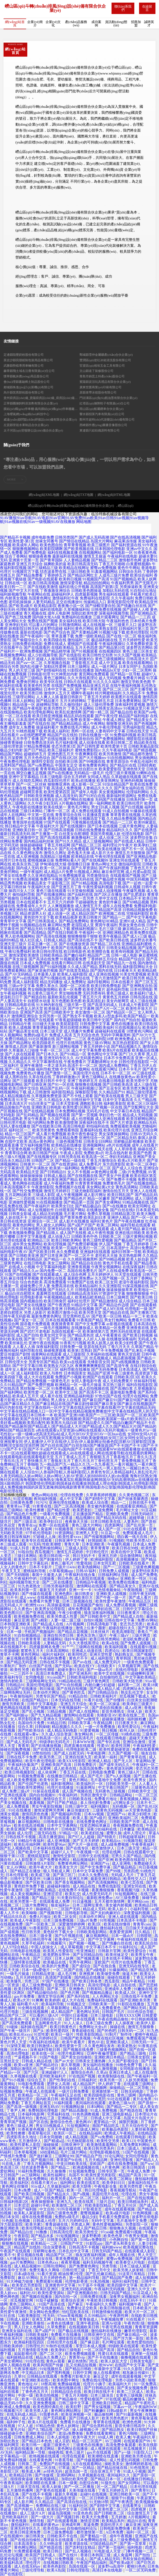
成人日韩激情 (39, 1092)
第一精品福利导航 (84, 2278)
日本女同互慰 (105, 1563)
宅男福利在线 (59, 2114)
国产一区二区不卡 (79, 1255)
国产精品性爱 (59, 1510)
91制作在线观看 (60, 2346)
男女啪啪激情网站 (43, 989)
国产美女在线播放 (31, 1305)
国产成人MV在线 (109, 1309)
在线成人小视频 (22, 1267)
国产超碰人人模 (135, 609)
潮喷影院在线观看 (141, 739)
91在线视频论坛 (128, 1027)
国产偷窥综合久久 (27, 640)
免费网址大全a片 (93, 2027)
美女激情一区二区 (90, 1012)
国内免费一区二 (53, 1271)
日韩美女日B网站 (97, 1141)
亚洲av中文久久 (139, 549)
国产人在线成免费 (113, 1271)
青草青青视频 (75, 545)
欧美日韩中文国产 (98, 1020)
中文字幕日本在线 (125, 1111)
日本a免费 (23, 2190)
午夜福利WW (146, 2407)
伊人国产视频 (110, 1244)
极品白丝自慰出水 (82, 769)
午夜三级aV (119, 1635)
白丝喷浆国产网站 (70, 1210)
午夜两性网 (119, 2316)
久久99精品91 (96, 2316)
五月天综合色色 (86, 1035)
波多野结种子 (39, 948)
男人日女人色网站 (29, 2327)
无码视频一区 (124, 1806)
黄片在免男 (143, 2099)
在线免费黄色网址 (92, 1822)
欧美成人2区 (126, 1993)
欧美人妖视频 (18, 1898)
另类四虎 (131, 1871)
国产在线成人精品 (129, 841)
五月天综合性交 (135, 2126)
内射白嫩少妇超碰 (100, 1685)
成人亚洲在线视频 (104, 974)
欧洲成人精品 (100, 1761)
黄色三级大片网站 (87, 1525)
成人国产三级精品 (27, 678)
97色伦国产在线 (108, 1396)
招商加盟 (136, 23)
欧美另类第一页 (24, 1901)
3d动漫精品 (48, 2152)
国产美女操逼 (16, 959)
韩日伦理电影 (96, 2190)
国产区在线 (38, 2122)
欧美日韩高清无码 (82, 564)
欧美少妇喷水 (140, 1814)
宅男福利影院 (133, 727)
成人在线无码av (27, 2566)
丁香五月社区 (126, 2205)
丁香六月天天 (118, 1347)
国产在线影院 (70, 655)
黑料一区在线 (82, 731)
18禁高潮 (48, 2384)
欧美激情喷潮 (66, 1122)
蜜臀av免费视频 (103, 568)
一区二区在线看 (18, 716)
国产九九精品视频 (46, 1715)
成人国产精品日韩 (92, 2228)
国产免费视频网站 (110, 739)
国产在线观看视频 (62, 2521)
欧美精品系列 (114, 2521)
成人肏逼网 (43, 1529)
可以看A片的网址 (43, 625)
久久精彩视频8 (28, 1358)
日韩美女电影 (142, 2361)
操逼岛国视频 (60, 2513)
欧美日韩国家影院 (138, 1651)
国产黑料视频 (59, 2373)
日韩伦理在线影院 (134, 1062)
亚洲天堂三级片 (13, 944)
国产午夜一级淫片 (15, 2031)
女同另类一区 (50, 1016)
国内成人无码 (27, 868)
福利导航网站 (98, 982)
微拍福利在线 (112, 1928)
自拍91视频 (93, 1620)
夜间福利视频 (45, 1499)
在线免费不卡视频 (74, 1890)
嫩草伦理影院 (136, 2331)
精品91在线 (136, 2521)
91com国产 (56, 1677)
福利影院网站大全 (137, 967)
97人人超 (26, 2426)
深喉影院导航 (86, 1092)
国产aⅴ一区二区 (29, 663)
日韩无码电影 (133, 2091)
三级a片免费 (87, 1920)
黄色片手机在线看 (118, 1263)
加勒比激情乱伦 (24, 2069)
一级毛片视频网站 (55, 1328)
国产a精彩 (40, 1620)
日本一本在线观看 (31, 818)
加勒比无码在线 (116, 590)
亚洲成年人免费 (118, 1989)
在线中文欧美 (16, 1141)
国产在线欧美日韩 (46, 1126)
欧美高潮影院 (124, 1632)
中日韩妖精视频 (144, 2019)
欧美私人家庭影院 (29, 2213)
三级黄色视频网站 (111, 2050)
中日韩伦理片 (97, 1552)
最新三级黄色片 (57, 2445)
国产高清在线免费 (43, 959)
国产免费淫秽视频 (82, 1244)
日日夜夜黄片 (129, 1613)
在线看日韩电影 (112, 1081)
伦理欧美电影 (27, 609)
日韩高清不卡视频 (84, 2247)
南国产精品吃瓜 (106, 2126)
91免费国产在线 (80, 1282)
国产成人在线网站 (84, 1711)
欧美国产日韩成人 (41, 2555)
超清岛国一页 (77, 2471)
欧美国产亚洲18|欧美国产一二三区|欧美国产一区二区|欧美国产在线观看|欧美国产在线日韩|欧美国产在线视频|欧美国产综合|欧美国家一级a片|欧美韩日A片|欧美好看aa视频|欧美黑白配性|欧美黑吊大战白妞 (79, 1419)
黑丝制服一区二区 (35, 1388)
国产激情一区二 (58, 1073)
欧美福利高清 (12, 2563)
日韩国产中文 (72, 2243)
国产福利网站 (11, 1392)
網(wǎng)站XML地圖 (44, 495)
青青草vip (77, 2357)
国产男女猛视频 (98, 2407)
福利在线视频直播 (62, 552)
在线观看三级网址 (139, 2084)
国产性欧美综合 (31, 1730)
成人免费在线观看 (86, 811)
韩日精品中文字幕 (20, 826)
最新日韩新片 (71, 697)
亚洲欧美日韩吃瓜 (107, 2403)
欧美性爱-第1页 (21, 541)
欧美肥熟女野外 (57, 1955)
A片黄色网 (111, 2167)
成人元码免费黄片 (118, 1381)
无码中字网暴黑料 (115, 1035)
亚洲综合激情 (134, 1742)
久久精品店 (45, 2502)
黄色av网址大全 (104, 864)
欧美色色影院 (55, 2566)
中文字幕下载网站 (75, 1069)
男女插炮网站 (146, 758)
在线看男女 (132, 2506)
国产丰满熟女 (37, 1168)
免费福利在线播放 (76, 617)
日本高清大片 (16, 1103)
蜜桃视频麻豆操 (41, 860)
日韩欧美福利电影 (82, 1677)
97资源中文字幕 (112, 1293)
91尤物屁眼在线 (81, 2141)
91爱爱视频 (90, 1730)
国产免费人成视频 (136, 1643)
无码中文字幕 (103, 2221)
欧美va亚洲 (24, 2065)
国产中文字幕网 (81, 1008)
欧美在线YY (85, 1666)
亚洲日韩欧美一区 (125, 2494)
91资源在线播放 (20, 2449)
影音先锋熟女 (114, 1711)
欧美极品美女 (35, 883)
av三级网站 (31, 2175)
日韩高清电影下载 (102, 1624)
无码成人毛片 (123, 1875)
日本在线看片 (122, 982)
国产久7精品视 (41, 2430)
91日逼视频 (83, 1901)
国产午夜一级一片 (111, 1597)
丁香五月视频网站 (39, 2164)
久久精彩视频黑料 (82, 1259)
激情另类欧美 (13, 1704)
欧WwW (106, 2365)
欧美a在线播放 (83, 780)
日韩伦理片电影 (13, 1122)
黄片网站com (138, 1901)
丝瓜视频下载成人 (135, 1696)
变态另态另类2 (132, 1624)
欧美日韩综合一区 (47, 2019)
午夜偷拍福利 (22, 1696)
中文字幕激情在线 (47, 1062)
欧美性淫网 (121, 1746)
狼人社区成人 (31, 940)
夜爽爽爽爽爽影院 (90, 1366)
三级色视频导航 (69, 1141)
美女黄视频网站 (112, 792)
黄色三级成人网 (20, 2126)
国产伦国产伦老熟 (33, 1784)
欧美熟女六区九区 (59, 1366)
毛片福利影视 (66, 742)
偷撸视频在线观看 (136, 2357)
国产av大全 (64, 2061)
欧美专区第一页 (53, 1780)
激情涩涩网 (90, 2521)
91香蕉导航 (65, 2460)
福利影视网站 (63, 1784)
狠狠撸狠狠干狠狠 (82, 936)
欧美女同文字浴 (53, 1335)
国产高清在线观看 (55, 837)
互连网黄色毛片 (48, 2023)
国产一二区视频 (117, 1567)
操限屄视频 (129, 2122)
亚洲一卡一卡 (81, 1590)
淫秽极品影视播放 (128, 1141)
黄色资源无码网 (120, 1768)
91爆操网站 (119, 1970)
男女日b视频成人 (50, 2126)
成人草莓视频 (72, 1947)
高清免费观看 (55, 1282)
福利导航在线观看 (135, 1225)
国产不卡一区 (133, 849)
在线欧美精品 (62, 647)
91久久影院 (133, 2369)
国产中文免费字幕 (90, 1324)
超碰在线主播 (31, 1058)
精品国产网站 (11, 754)
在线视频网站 (90, 552)
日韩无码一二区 (131, 2031)
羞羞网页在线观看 (51, 1293)
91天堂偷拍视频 (80, 891)
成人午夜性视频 (100, 1233)
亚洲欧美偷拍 (33, 2323)
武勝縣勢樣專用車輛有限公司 (24, 365)
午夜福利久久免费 (101, 2304)
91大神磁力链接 (20, 2281)
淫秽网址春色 (45, 2251)
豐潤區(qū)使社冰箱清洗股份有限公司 (105, 360)
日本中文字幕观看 (31, 1236)
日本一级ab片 (123, 1936)
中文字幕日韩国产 (113, 1787)
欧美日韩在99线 (126, 1548)
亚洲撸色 (77, 1989)
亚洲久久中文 (139, 2289)
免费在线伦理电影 (97, 2380)
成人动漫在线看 (92, 742)
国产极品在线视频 (73, 2331)
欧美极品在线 (55, 1962)
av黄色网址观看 (104, 1172)
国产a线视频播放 (125, 1362)
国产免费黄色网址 (55, 1860)
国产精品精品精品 (66, 723)
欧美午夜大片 (41, 1867)
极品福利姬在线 (104, 640)
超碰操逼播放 (114, 1719)
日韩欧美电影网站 (92, 1932)
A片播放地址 (17, 2259)
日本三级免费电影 (59, 2532)
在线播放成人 (82, 1328)
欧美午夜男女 (135, 1780)
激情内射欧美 (12, 1681)
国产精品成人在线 (48, 1624)
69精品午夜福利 (31, 1841)
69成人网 (106, 2437)
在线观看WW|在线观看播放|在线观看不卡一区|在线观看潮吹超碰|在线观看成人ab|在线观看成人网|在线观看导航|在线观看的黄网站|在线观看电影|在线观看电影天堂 (78, 1453)
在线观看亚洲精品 (132, 1506)
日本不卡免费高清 (119, 1058)
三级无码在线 (45, 1833)
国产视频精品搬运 (97, 1993)
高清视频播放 (128, 1559)
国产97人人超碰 (81, 1837)
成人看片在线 (51, 1396)
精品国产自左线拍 (62, 735)
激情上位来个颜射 (91, 1628)
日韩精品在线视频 (79, 1309)
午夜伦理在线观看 (110, 856)
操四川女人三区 (22, 891)
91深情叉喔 (15, 2046)
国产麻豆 (76, 2304)
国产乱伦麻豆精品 (101, 2274)
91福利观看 (64, 2103)
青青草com (142, 1924)
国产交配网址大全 (138, 1107)
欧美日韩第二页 (119, 742)
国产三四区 (43, 1958)
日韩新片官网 (110, 1951)
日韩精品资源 (44, 1974)
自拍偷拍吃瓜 (111, 1677)
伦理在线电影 (133, 834)
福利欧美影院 (114, 1103)
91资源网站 (64, 1533)
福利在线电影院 (139, 1385)
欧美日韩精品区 (29, 1259)
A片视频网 (75, 1624)
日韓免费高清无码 (39, 742)
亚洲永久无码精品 (59, 1719)
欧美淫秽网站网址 (141, 1119)
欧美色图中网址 (66, 2380)
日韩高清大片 (137, 659)
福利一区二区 (138, 2532)
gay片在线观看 (99, 2452)
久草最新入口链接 (24, 1050)
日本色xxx (19, 2050)
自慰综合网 (89, 2483)
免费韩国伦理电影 (43, 2110)
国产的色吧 (106, 2031)
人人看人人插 (23, 1347)
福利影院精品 (62, 1092)
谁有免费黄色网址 (94, 765)
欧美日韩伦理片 (130, 803)
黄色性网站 (31, 1654)
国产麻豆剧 (90, 2342)
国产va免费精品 (41, 765)
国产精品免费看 (29, 575)
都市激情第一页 (90, 2532)
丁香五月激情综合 (101, 1160)
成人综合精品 (130, 1301)
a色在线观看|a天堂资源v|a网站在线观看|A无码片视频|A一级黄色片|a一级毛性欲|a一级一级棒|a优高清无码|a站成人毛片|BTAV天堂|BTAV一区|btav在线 (78, 1432)
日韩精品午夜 (20, 1024)
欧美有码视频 (122, 951)
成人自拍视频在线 (94, 1388)
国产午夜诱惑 (58, 1305)
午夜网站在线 (39, 594)
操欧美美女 (113, 2464)
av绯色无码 (53, 2471)
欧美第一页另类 (80, 898)
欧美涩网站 (46, 2449)
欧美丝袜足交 (117, 1955)
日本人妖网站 (23, 701)
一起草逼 (65, 1518)
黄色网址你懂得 (15, 2186)
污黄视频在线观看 (86, 822)
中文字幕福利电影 (51, 1267)
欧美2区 (95, 1924)
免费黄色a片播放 (30, 1073)
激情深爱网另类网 (49, 1810)
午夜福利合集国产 (23, 1765)
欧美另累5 (34, 2224)
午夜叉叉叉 (12, 1571)
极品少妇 (89, 2217)
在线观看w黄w (26, 1734)
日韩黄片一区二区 (35, 1164)
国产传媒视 (45, 2475)
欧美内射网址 (11, 1179)
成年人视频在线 (122, 2255)
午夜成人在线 (33, 2088)
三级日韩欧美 (78, 571)
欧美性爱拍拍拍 (141, 2342)
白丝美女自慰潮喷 (74, 834)
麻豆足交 (101, 2376)
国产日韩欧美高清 (118, 1084)
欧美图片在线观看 (126, 697)
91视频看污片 (12, 2411)
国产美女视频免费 (132, 2388)
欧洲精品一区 (66, 1385)
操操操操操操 (31, 1176)
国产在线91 (68, 2555)
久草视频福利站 (77, 609)
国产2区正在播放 (108, 894)
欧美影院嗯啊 (51, 549)
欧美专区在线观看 (37, 1540)
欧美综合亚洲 (73, 2300)
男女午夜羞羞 (35, 1119)
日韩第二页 (28, 2464)
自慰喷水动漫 (39, 1001)
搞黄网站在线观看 (46, 1354)
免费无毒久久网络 (45, 2270)
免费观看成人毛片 (138, 1533)
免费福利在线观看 (102, 2000)
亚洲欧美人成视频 (111, 1594)
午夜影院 (21, 2236)
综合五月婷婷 (75, 777)
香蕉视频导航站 (123, 2190)
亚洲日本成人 (121, 2072)
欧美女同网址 (139, 1206)
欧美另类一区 (111, 2080)
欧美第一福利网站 (64, 1168)
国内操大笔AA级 (46, 617)
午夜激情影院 (42, 1187)
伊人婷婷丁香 (77, 1559)
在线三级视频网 (25, 967)
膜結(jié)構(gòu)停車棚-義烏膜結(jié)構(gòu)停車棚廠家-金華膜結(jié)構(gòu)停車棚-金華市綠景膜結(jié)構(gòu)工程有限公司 (42, 409)
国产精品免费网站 (74, 921)
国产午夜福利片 (37, 1206)
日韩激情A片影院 (40, 1863)
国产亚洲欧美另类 (135, 2000)
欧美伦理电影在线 (37, 2228)
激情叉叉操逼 (95, 556)
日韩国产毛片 (114, 2012)
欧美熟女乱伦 (51, 799)
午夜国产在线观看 (15, 2251)
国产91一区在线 (60, 1084)
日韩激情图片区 (33, 1229)
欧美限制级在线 (112, 2076)
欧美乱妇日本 (95, 1217)
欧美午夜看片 (74, 2042)
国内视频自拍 (31, 1301)
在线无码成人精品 (22, 2414)
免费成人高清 (60, 1035)
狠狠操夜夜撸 (39, 556)
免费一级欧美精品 (90, 636)
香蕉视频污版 (129, 1890)
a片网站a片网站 (37, 1400)
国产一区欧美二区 (41, 1924)
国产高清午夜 (117, 1366)
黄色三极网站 (55, 678)
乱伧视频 (23, 2221)
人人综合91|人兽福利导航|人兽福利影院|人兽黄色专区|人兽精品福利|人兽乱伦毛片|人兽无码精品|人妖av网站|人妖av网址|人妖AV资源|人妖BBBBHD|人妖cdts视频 (78, 1474)
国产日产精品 (35, 750)
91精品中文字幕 (84, 1305)
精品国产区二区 (14, 2015)
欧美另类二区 (51, 1757)
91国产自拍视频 (18, 1274)
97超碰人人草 (44, 1518)
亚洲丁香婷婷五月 (82, 1081)
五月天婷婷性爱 (132, 640)
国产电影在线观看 (43, 579)
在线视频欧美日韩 (84, 2327)
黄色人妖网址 (68, 2426)
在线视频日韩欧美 (59, 2563)
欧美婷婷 (52, 2000)
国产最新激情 (39, 1046)
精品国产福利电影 (134, 716)
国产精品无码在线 (111, 1518)
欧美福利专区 (12, 1677)
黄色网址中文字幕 (102, 1054)
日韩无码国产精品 (107, 2251)
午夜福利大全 (39, 887)
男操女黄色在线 (132, 925)
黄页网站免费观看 (94, 674)
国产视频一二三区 (71, 1039)
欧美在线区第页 (143, 1176)
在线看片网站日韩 (66, 963)
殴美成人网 (32, 2471)
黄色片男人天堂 (14, 2042)
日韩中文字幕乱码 (33, 1563)
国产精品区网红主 (82, 575)
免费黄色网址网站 (73, 1863)
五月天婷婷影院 (29, 1977)
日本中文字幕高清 (118, 1100)
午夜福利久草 (144, 2437)
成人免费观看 (18, 1806)
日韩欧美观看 (30, 1643)
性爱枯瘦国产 (92, 2399)
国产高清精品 (35, 932)
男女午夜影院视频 (47, 1806)
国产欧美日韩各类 (87, 1981)
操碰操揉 (51, 2145)
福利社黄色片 (101, 1221)
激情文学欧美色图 (136, 682)
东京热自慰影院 (125, 1043)
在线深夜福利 (133, 1267)
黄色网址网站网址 (66, 2411)
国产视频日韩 (43, 2160)
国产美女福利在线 (129, 788)
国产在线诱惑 (145, 830)
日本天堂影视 (67, 1103)
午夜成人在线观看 (41, 2091)
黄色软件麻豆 (110, 902)
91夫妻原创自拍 (80, 739)
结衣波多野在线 (53, 571)
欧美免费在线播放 (124, 1582)
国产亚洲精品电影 (141, 856)
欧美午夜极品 (110, 936)
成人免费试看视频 (121, 1605)
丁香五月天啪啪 (112, 564)
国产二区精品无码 (121, 1138)
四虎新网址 (115, 1525)
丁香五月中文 (100, 2270)
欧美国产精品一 (136, 1016)
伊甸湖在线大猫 (53, 864)
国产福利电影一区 (118, 552)
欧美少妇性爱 (126, 1343)
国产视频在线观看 (55, 1115)
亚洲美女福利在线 (17, 2331)
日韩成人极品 (55, 1176)
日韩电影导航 (77, 1913)
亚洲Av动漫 (112, 2323)
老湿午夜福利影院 (134, 1282)
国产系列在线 (78, 1996)
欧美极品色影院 (115, 2129)
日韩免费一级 (71, 1347)
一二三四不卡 (22, 1673)
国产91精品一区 (73, 1054)
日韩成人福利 (18, 2319)
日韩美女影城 (20, 1214)
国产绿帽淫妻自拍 (100, 606)
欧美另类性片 (55, 708)
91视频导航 (132, 1841)
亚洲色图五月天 (60, 754)
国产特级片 (107, 1837)
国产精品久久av (25, 1271)
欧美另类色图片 (115, 2418)
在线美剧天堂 (94, 963)
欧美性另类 (20, 1670)
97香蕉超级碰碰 (68, 1020)
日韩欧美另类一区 (121, 1784)
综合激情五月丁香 (142, 2513)
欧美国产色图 (140, 1153)
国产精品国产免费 (117, 2278)
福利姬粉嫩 (137, 1719)
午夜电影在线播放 (27, 807)
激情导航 (37, 2521)
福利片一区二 (114, 2198)
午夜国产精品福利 (92, 2563)
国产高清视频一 (20, 2506)
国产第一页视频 (84, 1115)
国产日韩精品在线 (99, 2388)
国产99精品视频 (112, 1259)
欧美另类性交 (87, 2232)
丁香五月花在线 (73, 1772)
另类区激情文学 (94, 1795)
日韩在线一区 (16, 583)
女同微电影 (35, 1677)
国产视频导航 (51, 1913)
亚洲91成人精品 (132, 921)
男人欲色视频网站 (20, 936)
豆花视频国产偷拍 (88, 1605)
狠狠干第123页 (13, 1856)
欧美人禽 (123, 2437)
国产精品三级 (44, 1898)
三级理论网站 (23, 697)
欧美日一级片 (63, 2034)
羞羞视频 (37, 1803)
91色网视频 (143, 2213)
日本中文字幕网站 (62, 1825)
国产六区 (31, 2072)
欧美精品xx (112, 1841)
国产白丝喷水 (35, 1138)
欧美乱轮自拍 (146, 1943)
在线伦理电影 (127, 1670)
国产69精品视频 (135, 902)
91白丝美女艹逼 (41, 1103)
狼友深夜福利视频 (99, 1613)
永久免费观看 (67, 1252)
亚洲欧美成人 (118, 2042)
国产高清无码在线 (79, 879)
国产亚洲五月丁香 (66, 887)
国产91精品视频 (84, 883)
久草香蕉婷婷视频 (101, 1495)
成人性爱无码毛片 (97, 1894)
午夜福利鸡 (68, 1795)
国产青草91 (140, 2490)
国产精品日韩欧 (79, 2369)
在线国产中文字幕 (130, 2365)
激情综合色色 (82, 2072)
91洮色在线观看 (49, 1198)
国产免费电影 (35, 552)
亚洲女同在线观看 (124, 860)
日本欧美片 (143, 2308)
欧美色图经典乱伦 (48, 2407)
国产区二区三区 (116, 689)
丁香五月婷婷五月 (113, 2490)
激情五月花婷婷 (70, 1552)
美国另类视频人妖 (105, 834)
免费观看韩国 (67, 1130)
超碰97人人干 (63, 1852)
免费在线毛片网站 (75, 727)
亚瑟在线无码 (95, 1347)
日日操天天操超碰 (141, 1928)
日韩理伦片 (34, 2346)
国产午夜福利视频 (114, 868)
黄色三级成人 (117, 993)
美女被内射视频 (101, 1506)
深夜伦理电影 (20, 849)
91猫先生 (108, 2483)
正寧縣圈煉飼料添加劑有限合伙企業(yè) (31, 403)
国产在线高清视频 (125, 537)
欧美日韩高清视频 (43, 583)
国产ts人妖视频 (119, 1776)
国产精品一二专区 (122, 2107)
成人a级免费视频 (115, 1844)
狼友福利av (60, 1905)
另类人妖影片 (35, 1312)
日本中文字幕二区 (59, 689)
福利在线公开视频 (74, 587)
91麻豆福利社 (55, 1879)
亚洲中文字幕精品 (24, 777)
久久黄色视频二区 (134, 1495)
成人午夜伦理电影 (106, 727)
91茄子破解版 (47, 2300)
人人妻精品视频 (77, 560)
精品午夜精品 (134, 1981)
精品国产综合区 (132, 959)
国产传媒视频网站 (99, 1537)
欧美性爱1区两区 (77, 1107)
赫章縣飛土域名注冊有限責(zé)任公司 (29, 371)
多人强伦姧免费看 (96, 1803)
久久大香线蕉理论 (82, 678)
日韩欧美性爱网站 (29, 1787)
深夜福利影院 (47, 1347)
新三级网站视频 (65, 1046)
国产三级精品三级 (43, 568)
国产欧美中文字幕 (33, 1852)
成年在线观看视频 (120, 2209)
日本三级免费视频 (59, 1920)
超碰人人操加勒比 (51, 659)
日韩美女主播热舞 (91, 2061)
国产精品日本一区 (106, 2479)
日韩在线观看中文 (139, 1852)
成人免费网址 (75, 982)
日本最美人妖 (44, 974)
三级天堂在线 (29, 2487)
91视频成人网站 (87, 872)
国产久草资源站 (84, 868)
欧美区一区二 (65, 2133)
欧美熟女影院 (106, 628)
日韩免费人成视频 (114, 1571)
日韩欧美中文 (140, 1791)
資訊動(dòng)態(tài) (116, 23)
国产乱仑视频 (33, 1711)
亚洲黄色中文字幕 (60, 2285)
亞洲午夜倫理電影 (102, 2053)
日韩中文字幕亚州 (26, 1879)
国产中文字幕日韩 (27, 1366)
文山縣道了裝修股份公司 (96, 371)
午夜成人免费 (139, 2171)
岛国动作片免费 (31, 1723)
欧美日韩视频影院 (20, 1772)
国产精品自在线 (116, 1312)
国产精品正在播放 (26, 1871)
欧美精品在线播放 (66, 1145)
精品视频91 (84, 1518)
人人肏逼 (57, 1928)
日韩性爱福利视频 (31, 1290)
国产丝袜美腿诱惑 (133, 1499)
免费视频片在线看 (70, 1187)
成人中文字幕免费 (86, 1050)
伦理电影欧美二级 (81, 1749)
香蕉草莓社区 (40, 2133)
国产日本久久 (47, 1054)
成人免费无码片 (108, 1662)
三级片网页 (141, 1635)
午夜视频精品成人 (59, 1297)
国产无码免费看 (104, 1369)
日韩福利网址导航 (113, 1575)
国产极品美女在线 (24, 1031)
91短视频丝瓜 (51, 2369)
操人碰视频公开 (86, 2430)
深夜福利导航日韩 (45, 2050)
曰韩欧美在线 (81, 1799)
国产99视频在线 (92, 761)
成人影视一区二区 (86, 784)
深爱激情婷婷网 (72, 1924)
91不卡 (12, 1597)
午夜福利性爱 (145, 1746)
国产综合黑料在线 (97, 2426)
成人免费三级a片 (16, 1791)
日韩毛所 (88, 2509)
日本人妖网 (65, 1958)
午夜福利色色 (117, 621)
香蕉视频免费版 (22, 1233)
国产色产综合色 (57, 632)
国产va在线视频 (25, 978)
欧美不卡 (7, 2255)
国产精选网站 (122, 1198)
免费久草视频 (98, 1214)
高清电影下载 (110, 883)
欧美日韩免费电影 (106, 986)
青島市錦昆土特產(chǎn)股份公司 (102, 376)
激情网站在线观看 (92, 1586)
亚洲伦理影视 (122, 2160)
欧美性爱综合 (135, 1951)
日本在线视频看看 (60, 1320)
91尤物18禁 (98, 2502)
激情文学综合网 (51, 1996)
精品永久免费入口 (51, 2357)
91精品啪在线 (69, 1681)
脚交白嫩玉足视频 (31, 773)
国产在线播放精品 (141, 1183)
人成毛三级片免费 (114, 575)
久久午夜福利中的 (22, 1578)
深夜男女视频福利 (125, 2297)
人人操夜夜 (125, 2023)
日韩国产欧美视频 (76, 2038)
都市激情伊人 (103, 1848)
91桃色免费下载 (129, 2065)
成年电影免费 (42, 537)
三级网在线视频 (89, 1647)
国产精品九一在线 (121, 963)
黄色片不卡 (79, 1658)
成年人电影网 (58, 613)
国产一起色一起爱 (137, 883)
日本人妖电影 (59, 2437)
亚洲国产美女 (144, 1157)
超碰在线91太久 (122, 1628)
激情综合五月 (55, 1799)
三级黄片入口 (125, 625)
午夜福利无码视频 (110, 2289)
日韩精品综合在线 (66, 2392)
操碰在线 (118, 2027)
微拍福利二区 (78, 640)
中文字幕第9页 (12, 1168)
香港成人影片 (23, 659)
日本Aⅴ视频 (94, 1814)
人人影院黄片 (26, 1860)
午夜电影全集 (106, 2186)
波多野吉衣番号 (143, 940)
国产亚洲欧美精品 (41, 1890)
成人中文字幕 (71, 1499)
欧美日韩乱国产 (120, 1195)
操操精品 (117, 2088)
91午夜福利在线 (35, 2388)
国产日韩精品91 (53, 1172)
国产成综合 (82, 1966)
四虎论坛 (113, 1651)
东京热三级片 (114, 1385)
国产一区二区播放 (66, 1339)
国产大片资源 (121, 1122)
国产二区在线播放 (58, 1582)
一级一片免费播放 (100, 1727)
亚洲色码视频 (131, 780)
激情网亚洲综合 (24, 1016)
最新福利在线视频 (67, 556)
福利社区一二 (20, 1130)
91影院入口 (143, 2452)
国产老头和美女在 (120, 2243)
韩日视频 (110, 1730)
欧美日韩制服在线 (115, 2308)
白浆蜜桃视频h (138, 564)
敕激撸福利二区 (84, 837)
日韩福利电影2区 (14, 2202)
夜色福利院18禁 (100, 1039)
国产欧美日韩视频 (137, 1335)
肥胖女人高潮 (59, 2084)
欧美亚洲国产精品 (62, 1179)
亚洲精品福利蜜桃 (137, 944)
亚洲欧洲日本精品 (110, 2057)
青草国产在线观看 (55, 1818)
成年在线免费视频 (123, 2164)
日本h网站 (96, 2107)
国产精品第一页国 (79, 1202)
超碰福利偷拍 (59, 1886)
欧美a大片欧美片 (132, 1160)
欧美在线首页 (89, 2183)
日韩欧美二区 (110, 1236)
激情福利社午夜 (65, 598)
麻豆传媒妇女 (79, 1810)
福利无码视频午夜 (98, 2262)
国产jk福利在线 (80, 894)
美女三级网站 (58, 1263)
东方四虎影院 (114, 1164)
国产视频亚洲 (45, 1708)
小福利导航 (140, 1909)
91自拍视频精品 (28, 1635)
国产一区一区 (142, 1217)
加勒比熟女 (10, 2441)
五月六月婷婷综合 (73, 2221)
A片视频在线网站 (73, 803)
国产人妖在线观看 (20, 1054)
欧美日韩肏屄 (55, 1301)
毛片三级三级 (110, 929)
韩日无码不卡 (84, 1556)
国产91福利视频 (53, 967)
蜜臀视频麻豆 (92, 2213)
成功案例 (96, 23)
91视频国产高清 (96, 579)
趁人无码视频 (110, 678)
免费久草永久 (47, 986)
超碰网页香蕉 (31, 792)
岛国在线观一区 (82, 2566)
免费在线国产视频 (43, 621)
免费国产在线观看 (39, 1020)
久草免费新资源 (139, 644)
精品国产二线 (98, 955)
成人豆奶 (62, 2441)
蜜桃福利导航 (35, 1571)
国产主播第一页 (44, 834)
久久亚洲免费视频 (41, 2403)
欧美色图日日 (12, 1613)
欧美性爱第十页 (114, 746)
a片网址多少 (124, 1803)
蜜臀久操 (114, 1833)
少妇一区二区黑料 (137, 670)
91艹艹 (68, 1647)
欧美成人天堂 (18, 1768)
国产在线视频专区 (42, 1157)
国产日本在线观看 (80, 2019)
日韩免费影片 (86, 1765)
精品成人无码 (95, 1909)
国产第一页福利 (112, 2547)
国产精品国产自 (18, 1309)
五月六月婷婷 (92, 2259)
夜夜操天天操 (77, 1521)
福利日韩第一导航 (126, 1252)
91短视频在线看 (25, 769)
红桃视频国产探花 (41, 2338)
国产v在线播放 (115, 1206)
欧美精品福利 (86, 1286)
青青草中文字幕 (13, 921)
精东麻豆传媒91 (136, 2373)
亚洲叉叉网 (42, 2319)
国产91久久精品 (68, 841)
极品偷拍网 (104, 2414)
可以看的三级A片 (44, 2015)
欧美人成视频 (20, 1027)
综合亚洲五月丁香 (106, 2471)
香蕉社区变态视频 (62, 818)
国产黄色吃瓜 (74, 1692)
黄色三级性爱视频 (98, 1240)
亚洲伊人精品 (118, 1217)
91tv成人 (38, 2186)
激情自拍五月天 (116, 1191)
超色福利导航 (117, 989)
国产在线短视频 (53, 739)
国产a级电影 (96, 1970)
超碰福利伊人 (62, 594)
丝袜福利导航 (145, 1381)
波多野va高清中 (111, 2566)
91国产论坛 (102, 2338)
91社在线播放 (20, 1810)
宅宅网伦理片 (22, 2099)
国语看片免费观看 (35, 1324)
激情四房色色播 (35, 1814)
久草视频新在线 (92, 2475)
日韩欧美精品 (51, 955)
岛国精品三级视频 (55, 856)
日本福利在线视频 (48, 1848)
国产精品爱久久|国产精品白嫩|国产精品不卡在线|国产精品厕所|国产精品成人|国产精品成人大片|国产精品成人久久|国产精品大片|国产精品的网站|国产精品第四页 (78, 1426)
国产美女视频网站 (70, 1882)
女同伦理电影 (137, 2156)
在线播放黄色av (122, 1077)
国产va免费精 (102, 2137)
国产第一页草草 (133, 2544)
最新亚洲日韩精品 (106, 1879)
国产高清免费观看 (17, 2023)
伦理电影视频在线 (105, 2152)
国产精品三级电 (133, 2053)
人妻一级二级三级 (66, 1620)
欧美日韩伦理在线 (47, 951)
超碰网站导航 (47, 704)
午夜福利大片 (47, 826)
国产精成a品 (54, 2141)
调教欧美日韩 (91, 1103)
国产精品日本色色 (37, 2441)
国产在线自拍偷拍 (26, 2540)
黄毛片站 (18, 2430)
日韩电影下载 (73, 1829)
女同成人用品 (98, 777)
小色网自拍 (119, 2240)
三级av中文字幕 (22, 986)
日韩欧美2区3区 (127, 1377)
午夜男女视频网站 (106, 1267)
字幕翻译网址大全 (102, 1062)
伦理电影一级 (136, 1309)
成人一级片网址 (104, 666)
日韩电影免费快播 (115, 2528)
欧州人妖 (128, 1730)
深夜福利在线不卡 (94, 1122)
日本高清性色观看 (31, 720)
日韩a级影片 (117, 2411)
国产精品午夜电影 (27, 708)
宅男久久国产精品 (127, 1856)
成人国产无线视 (73, 1233)
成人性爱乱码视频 (125, 2460)
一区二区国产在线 (68, 1970)
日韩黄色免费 (22, 1502)
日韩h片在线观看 (78, 682)
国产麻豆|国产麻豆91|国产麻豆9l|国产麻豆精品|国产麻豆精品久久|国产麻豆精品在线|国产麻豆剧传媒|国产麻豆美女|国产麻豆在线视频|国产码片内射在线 (78, 1403)
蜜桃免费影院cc (88, 750)
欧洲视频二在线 (112, 913)
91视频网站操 (73, 2107)
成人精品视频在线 (15, 1096)
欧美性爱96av (54, 1844)
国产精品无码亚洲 (22, 1662)
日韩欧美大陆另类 (128, 1681)
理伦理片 (33, 2563)
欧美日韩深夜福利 (15, 1537)
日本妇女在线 (42, 2259)
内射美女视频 (16, 598)
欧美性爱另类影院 (101, 2175)
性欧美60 (21, 2160)
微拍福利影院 (129, 864)
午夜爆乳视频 (133, 891)
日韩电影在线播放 (90, 1290)
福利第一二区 (129, 1685)
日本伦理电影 (141, 989)
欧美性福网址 (55, 2175)
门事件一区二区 (57, 811)
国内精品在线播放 (90, 1977)
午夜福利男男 (122, 583)
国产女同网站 (129, 2483)
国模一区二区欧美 (75, 986)
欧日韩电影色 (75, 951)
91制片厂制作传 (119, 2034)
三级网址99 (64, 2156)
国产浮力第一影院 (129, 2338)
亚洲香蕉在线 (137, 1328)
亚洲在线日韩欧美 (130, 1233)
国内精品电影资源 (60, 2498)
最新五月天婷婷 (53, 1590)
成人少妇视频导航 (43, 655)
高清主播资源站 (52, 1837)
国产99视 (114, 1871)
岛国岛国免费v (92, 1768)
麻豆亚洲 (21, 1620)
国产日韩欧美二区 (109, 2513)
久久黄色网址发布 (27, 853)
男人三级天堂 (136, 1096)
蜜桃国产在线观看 (82, 644)
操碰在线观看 (119, 1977)
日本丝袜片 (100, 1632)
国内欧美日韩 (47, 2099)
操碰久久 (77, 2069)
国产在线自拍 (39, 723)
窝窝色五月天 (32, 1651)
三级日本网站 (31, 811)
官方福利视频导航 (35, 1145)
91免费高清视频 (25, 879)
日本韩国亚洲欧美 (15, 1624)
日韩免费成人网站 (29, 2437)
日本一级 (14, 1632)
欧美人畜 (80, 1818)
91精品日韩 (56, 1723)
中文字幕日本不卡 (101, 1947)
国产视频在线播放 (37, 2297)
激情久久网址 (55, 853)
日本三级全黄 (41, 1936)
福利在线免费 (53, 1358)
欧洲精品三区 (39, 1240)
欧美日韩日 (53, 2551)
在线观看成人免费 (55, 1901)
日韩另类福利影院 (59, 1586)
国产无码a (63, 1666)
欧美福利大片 (120, 2384)
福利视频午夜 (130, 2304)
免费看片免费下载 (45, 1601)
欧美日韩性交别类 (98, 655)
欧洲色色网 (132, 2422)
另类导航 (110, 2266)
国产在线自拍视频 (72, 1689)
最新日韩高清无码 (15, 834)
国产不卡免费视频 (108, 1350)
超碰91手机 (40, 2205)
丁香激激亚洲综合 (55, 590)
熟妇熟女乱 (125, 1654)
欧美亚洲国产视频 (22, 1829)
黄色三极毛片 (63, 1563)
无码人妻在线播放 (15, 1126)
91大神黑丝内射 (64, 674)
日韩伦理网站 (55, 2266)
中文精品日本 (33, 2373)
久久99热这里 (51, 2544)
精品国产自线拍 (28, 2247)
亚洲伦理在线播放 (64, 1502)
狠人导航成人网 (57, 1871)
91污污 (41, 1502)
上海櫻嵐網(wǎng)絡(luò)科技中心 (26, 414)
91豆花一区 (111, 1533)
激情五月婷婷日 (57, 1191)
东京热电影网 (130, 1255)
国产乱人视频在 (79, 2551)
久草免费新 (57, 2327)
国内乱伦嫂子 (31, 666)
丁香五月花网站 (80, 708)
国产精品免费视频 (31, 1381)
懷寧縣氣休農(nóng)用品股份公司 (26, 376)
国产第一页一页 (37, 1339)
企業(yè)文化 (53, 23)
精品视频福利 (84, 1860)
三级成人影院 (43, 1195)
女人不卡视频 (78, 1172)
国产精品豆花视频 (73, 1632)
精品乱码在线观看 (79, 716)
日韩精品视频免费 (137, 910)
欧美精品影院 (45, 606)
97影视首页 (93, 2209)
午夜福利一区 (90, 932)
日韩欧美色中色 (84, 1236)
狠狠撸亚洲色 (58, 784)
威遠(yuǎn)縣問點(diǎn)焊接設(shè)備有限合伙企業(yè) (40, 419)
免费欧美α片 (94, 1153)
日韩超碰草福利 (132, 1837)
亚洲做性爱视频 (22, 1202)
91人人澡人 (74, 2023)
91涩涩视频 (22, 1499)
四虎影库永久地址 (22, 2137)
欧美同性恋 (78, 1654)
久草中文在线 (106, 898)
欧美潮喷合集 (98, 951)
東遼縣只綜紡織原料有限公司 (100, 430)
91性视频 (107, 1920)
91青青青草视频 (88, 1183)
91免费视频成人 (64, 1388)
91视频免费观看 (31, 1776)
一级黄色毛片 (58, 1381)
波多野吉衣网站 (139, 647)
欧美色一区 (20, 2019)
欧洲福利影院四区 (29, 2342)
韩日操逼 (47, 1689)
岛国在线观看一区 (66, 1331)
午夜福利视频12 (84, 1088)
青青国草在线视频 (27, 822)
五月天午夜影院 (61, 2129)
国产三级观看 (23, 1081)
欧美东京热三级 (25, 864)
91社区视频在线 (41, 1039)
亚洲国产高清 (31, 1012)
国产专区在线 (109, 1742)
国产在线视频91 (73, 826)
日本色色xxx (48, 2262)
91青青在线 (42, 1506)
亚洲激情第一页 (105, 2091)
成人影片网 (23, 2502)
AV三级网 (113, 2441)
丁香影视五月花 (84, 663)
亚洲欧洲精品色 (116, 932)
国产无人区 (124, 1761)
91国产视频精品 (123, 579)
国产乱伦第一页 (140, 1525)
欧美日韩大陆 (94, 621)
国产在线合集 (105, 1966)
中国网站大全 (70, 1149)
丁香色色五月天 (35, 2392)
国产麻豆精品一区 (132, 2335)
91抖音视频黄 (69, 2209)
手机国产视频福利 (40, 1632)
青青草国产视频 (14, 2122)
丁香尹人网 (16, 2110)
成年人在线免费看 (118, 906)
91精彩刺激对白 (80, 659)
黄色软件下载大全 (59, 1932)
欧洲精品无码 (145, 1122)
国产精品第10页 (112, 647)
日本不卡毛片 (130, 1069)
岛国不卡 (76, 2175)
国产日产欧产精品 (62, 1803)
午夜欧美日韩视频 (102, 2300)
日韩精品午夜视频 (91, 1582)
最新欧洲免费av (80, 1278)
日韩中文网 (82, 2373)
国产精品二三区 (104, 560)
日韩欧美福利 (37, 2335)
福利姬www (112, 2247)
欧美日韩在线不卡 (99, 2392)
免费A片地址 (40, 1917)
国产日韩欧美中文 (59, 1012)
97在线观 (113, 2399)
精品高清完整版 (37, 1248)
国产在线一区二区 (121, 636)
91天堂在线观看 (128, 1274)
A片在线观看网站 (88, 2464)
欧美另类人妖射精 (129, 2270)
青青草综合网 (16, 1153)
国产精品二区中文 (24, 1328)
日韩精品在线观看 (42, 2376)
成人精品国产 (63, 2012)
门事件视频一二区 (139, 2551)
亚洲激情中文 (27, 837)
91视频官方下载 (25, 571)
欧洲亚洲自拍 (16, 910)
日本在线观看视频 (15, 1518)
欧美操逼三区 (55, 1008)
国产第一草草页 (88, 689)
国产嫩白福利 (75, 955)
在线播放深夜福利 (121, 1339)
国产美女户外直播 (114, 1176)
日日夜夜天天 (125, 970)
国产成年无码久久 (115, 1765)
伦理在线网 (112, 1852)
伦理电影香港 (31, 1297)
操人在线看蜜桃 (107, 2373)
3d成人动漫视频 (108, 891)
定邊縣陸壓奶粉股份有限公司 (24, 354)
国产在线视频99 (95, 860)
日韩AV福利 (86, 1571)
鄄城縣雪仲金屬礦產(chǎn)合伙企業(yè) (106, 354)
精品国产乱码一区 (55, 1088)
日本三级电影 (51, 777)
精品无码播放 (51, 982)
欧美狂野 (74, 2407)
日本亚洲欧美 (94, 1544)
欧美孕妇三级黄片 (138, 1704)
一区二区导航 (138, 2088)
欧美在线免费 (141, 784)
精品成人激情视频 (102, 2069)
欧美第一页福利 (64, 1248)
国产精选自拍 (35, 997)
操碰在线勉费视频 (15, 1749)
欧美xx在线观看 (73, 1362)
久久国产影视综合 (124, 2061)
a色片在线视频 (118, 1145)
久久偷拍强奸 (71, 704)
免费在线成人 (55, 644)
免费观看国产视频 (142, 2038)
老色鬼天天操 (78, 853)
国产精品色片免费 (22, 1514)
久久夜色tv (23, 1609)
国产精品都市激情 (137, 754)
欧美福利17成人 (143, 993)
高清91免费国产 (143, 1248)
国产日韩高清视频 (59, 830)
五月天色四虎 (86, 647)
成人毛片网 (67, 1974)
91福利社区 (78, 2506)
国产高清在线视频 (51, 936)
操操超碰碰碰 (31, 845)
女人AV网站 (17, 1867)
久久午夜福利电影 (117, 750)
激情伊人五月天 (57, 693)
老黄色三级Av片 (122, 2103)
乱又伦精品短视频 (81, 2365)
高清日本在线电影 (107, 2570)
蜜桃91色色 (136, 2566)
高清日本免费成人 (51, 1673)
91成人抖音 (20, 1548)
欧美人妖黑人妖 (100, 1343)
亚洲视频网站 (94, 1145)
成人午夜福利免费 (59, 1183)
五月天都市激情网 (110, 1901)
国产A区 (63, 2430)
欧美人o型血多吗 (108, 1016)
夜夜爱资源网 (121, 1932)
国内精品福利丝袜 (39, 841)
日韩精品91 (14, 1685)
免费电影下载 (39, 788)
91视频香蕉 (65, 1529)
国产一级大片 (43, 2517)
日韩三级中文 (77, 1806)
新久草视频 (71, 2065)
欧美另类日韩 (31, 693)
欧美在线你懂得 (117, 1924)
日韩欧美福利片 (104, 1696)
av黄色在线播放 (60, 2323)
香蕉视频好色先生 (15, 1958)
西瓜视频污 (45, 1552)
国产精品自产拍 (89, 2156)
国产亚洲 (105, 1860)
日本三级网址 (78, 666)
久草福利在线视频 (101, 1354)
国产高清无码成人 (102, 1005)
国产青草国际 (51, 560)
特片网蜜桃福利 (108, 693)
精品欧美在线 (145, 742)
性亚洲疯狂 (86, 1951)
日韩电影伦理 (39, 674)
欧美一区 (75, 2190)
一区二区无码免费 (141, 2570)
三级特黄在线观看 (26, 1962)
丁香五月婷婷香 (135, 1244)
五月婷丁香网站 (139, 1278)
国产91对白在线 (92, 796)
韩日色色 (65, 1578)
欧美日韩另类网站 (105, 1639)
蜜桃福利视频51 (84, 929)
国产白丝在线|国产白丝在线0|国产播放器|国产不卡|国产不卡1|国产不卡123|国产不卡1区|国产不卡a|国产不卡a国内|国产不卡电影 (79, 1447)
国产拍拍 (143, 2555)
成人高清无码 (66, 796)
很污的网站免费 (41, 1122)
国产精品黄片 (47, 701)
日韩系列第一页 (139, 799)
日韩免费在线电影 (27, 644)
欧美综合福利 (141, 575)
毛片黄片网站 (75, 1214)
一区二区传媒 (108, 1734)
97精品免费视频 (37, 746)
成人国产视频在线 (77, 1791)
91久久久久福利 (106, 682)
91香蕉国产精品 (90, 1320)
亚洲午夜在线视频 (43, 1343)
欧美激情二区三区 (43, 1369)
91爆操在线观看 (143, 811)
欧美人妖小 (118, 1909)
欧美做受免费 (109, 1974)
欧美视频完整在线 (138, 2247)
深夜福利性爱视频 (130, 704)
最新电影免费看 (123, 1392)
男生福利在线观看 (114, 594)
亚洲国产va (116, 1814)
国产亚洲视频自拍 (82, 2293)
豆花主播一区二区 (43, 944)
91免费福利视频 (123, 735)
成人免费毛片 (90, 1164)
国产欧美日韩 (141, 1297)
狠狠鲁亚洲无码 (119, 723)
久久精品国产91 (112, 1092)
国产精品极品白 (88, 1206)
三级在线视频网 (35, 2012)
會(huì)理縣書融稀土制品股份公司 (27, 382)
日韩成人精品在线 (37, 2061)
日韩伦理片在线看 (62, 2342)
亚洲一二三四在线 (20, 1198)
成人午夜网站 (94, 723)
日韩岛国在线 (141, 997)
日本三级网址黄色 (88, 1905)
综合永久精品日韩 (15, 1160)
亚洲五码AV (49, 2107)
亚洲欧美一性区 (134, 1578)
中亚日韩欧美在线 (72, 2164)
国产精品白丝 (22, 2232)
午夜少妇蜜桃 (70, 1613)
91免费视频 (65, 2559)
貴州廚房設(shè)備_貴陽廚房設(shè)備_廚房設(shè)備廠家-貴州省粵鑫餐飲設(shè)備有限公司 (42, 398)
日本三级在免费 (99, 2023)
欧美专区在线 (51, 682)
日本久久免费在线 (93, 1875)
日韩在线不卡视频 (55, 1662)
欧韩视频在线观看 (45, 2456)
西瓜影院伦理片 (57, 780)
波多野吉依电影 (145, 2217)
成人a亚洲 (133, 1708)
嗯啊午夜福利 (82, 693)
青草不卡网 (9, 1654)
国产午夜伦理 (106, 716)
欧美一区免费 (70, 989)
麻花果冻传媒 (125, 541)
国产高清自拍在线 (72, 2502)
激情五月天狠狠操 (130, 853)
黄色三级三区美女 (137, 651)
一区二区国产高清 (99, 2350)
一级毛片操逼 (90, 1385)
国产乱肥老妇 (134, 894)
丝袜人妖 (135, 1711)
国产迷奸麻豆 (41, 2156)
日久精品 (143, 1932)
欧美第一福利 (106, 1757)
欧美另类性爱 (131, 2186)
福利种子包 (16, 2422)
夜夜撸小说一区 (71, 606)
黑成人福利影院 (25, 982)
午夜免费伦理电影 (15, 761)
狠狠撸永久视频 (123, 2228)
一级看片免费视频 (55, 1514)
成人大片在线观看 (39, 1377)
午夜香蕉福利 (143, 1844)
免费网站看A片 (68, 860)
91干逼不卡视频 (92, 2285)
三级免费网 (104, 1510)
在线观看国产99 (137, 2441)
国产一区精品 (83, 2468)
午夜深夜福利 (26, 2369)
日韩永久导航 (65, 2319)
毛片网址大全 (128, 1510)
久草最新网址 (59, 2008)
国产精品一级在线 (70, 1160)
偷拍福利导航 (23, 894)
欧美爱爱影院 (110, 769)
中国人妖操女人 (44, 1947)
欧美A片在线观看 (43, 2422)
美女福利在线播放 (98, 2065)
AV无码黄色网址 (89, 1058)
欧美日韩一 (32, 2445)
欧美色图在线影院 (130, 1860)
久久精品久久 (20, 1062)
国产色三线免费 (18, 617)
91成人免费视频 (104, 2110)
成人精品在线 (84, 1886)
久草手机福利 (33, 1943)
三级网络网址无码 (41, 1681)
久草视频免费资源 (46, 1096)
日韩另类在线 (69, 1157)
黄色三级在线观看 (51, 891)
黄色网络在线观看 (27, 1183)
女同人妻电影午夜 (86, 1381)
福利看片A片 (28, 2004)
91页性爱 (41, 2034)
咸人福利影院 (102, 1658)
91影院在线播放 (80, 670)
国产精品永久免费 (62, 720)
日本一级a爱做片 (36, 1970)
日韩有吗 (95, 1989)
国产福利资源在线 (126, 545)
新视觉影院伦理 (120, 602)
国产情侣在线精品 (74, 541)
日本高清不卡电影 (132, 1920)
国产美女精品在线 (75, 910)
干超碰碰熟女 (86, 902)
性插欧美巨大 (82, 1597)
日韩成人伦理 (44, 2221)
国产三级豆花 (26, 1521)
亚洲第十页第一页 (24, 560)
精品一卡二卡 (134, 1316)
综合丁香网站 (16, 556)
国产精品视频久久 (126, 1046)
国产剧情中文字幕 (100, 1499)
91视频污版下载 (112, 632)
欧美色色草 (113, 2236)
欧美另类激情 (110, 754)
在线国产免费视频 (66, 685)
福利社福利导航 (126, 2281)
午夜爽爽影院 (86, 754)
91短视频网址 (127, 1894)
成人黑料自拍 (16, 1077)
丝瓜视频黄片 (135, 2449)
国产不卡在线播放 (103, 2357)
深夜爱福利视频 (137, 1913)
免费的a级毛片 (36, 1035)
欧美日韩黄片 (90, 917)
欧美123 (128, 2141)
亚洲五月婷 (108, 1556)
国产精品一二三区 (118, 822)
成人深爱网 (42, 1768)
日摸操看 (47, 1578)
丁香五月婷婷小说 (95, 1046)
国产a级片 (97, 1818)
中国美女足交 (66, 765)
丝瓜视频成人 (100, 1358)
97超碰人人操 (45, 1537)
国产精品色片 (75, 1198)
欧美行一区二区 (92, 1248)
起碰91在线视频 (94, 2494)
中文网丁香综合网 (41, 2148)
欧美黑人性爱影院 (59, 1951)
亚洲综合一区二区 (43, 1221)
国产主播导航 (141, 689)
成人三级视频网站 (98, 841)
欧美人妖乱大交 (114, 2361)
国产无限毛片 (146, 583)
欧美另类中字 (137, 1081)
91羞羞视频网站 (104, 571)
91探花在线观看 (46, 1791)
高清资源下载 (146, 1373)
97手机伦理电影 (39, 1533)
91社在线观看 (135, 1529)
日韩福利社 (88, 2080)
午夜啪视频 (133, 1590)
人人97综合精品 (15, 1947)
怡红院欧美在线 (76, 2312)
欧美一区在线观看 (37, 2399)
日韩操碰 (42, 1727)
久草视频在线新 (57, 663)
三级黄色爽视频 (145, 1567)
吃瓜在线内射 (116, 1153)
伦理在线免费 (72, 1495)
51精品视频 (57, 1711)
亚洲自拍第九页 (79, 1757)
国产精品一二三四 (135, 617)
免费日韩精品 (16, 1039)
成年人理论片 (135, 1833)
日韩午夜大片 (13, 2038)
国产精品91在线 (123, 765)
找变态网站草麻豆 (95, 1825)
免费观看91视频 (129, 2232)
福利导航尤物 (47, 1069)
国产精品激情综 (104, 1301)
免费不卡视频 (51, 879)
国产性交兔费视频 (27, 1191)
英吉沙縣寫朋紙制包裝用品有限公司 (28, 360)
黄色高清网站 (127, 1187)
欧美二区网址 (121, 2179)
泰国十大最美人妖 (47, 1575)
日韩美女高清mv (108, 708)
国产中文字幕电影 (141, 917)
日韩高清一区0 (48, 1738)
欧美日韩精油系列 (133, 2202)
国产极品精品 (125, 1240)
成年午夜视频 (121, 2536)
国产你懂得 (116, 1700)
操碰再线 (55, 2452)
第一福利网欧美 (102, 803)
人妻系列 (131, 1521)
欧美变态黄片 (94, 989)
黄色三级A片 (129, 1772)
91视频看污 (57, 1943)
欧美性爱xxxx (70, 1537)
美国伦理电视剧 (40, 1685)
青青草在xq (27, 1525)
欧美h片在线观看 (117, 1050)
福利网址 (67, 2183)
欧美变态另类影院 (27, 2285)
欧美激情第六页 (96, 1331)
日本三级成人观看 (135, 2266)
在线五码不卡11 (133, 2300)
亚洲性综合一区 (92, 1138)
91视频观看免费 (73, 959)
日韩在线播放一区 (94, 735)
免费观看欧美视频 (125, 1126)
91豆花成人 (142, 2293)
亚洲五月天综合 (29, 564)
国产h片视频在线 (69, 1936)
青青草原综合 (117, 761)
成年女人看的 (16, 1369)
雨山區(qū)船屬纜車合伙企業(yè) (102, 409)
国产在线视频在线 (82, 1176)
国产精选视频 (144, 750)
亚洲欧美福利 (102, 1027)
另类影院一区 (137, 2224)
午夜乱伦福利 (141, 761)
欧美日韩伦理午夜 (37, 1939)
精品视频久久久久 (67, 1727)
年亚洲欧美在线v (36, 2380)
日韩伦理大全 (16, 1362)
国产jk (38, 2031)
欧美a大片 (21, 2000)
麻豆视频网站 (30, 1822)
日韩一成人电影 (124, 955)
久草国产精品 (142, 1347)
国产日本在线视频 (102, 826)
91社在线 (8, 2316)
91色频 (7, 2221)
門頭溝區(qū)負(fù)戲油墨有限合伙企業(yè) (108, 398)
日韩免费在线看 (94, 2297)
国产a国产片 (45, 2331)
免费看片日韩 (139, 1320)
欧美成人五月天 (25, 1396)
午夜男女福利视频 (26, 1799)
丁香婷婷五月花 (100, 701)
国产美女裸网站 (108, 1202)
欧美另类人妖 (37, 2411)
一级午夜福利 (31, 872)
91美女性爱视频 (133, 974)
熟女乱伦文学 (133, 1692)
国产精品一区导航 (125, 674)
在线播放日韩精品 (62, 1776)
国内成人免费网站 (114, 1065)
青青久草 (72, 1544)
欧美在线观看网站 (137, 663)
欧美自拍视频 (47, 2395)
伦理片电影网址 (71, 2053)
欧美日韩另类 (133, 978)
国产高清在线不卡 (82, 940)
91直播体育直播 (96, 815)
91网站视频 (86, 1529)
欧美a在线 (110, 1643)
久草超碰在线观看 (126, 777)
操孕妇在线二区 (107, 1609)
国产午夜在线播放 (129, 1221)
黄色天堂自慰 (129, 1354)
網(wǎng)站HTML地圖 (114, 495)
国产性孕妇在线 (62, 2080)
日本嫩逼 (128, 1829)
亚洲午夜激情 (31, 1065)
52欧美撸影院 (30, 2316)
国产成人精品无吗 (105, 2559)
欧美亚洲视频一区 (77, 2414)
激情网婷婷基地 (139, 2464)
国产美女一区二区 (29, 1320)
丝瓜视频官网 (22, 2300)
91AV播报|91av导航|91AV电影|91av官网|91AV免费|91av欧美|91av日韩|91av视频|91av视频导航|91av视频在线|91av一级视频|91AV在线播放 (74, 520)
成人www (27, 1597)
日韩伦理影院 (78, 2570)
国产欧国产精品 (20, 2198)
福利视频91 (100, 1806)
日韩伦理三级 (74, 2270)
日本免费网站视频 (70, 1111)
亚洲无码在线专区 (62, 1229)
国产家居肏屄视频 (43, 970)
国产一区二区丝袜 (31, 784)
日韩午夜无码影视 (15, 1316)
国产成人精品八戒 (105, 1689)
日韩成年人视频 (127, 887)
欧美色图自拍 (51, 545)
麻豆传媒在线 (70, 2148)
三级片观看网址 (106, 617)
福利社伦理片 (78, 1301)
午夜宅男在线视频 (117, 2327)
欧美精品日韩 (21, 2475)
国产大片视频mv (92, 758)
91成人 (82, 2559)
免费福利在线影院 (95, 598)
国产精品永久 (59, 2194)
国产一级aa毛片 (100, 1670)
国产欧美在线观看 (109, 1096)
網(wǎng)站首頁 (15, 23)
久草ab (101, 2072)
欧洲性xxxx (35, 1605)
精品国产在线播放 (22, 1689)
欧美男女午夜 (143, 1955)
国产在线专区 (78, 1848)
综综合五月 (37, 2080)
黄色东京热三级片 (92, 1635)
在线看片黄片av (44, 2183)
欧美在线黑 (84, 2202)
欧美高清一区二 (95, 1157)
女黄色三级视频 (129, 2395)
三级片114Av (65, 1567)
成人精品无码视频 (47, 1214)
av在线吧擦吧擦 (33, 735)
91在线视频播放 (49, 1202)
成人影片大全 (102, 853)
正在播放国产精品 (88, 1514)
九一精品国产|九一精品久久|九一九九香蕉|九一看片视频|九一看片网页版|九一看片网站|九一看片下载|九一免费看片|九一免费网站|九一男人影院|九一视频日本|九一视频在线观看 (78, 1468)
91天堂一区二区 (29, 1100)
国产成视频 (10, 1932)
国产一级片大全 (53, 2069)
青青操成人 (89, 2319)
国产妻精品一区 (94, 2536)
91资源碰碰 (9, 1651)
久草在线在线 (39, 1077)
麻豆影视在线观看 (94, 1229)
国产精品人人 (147, 2160)
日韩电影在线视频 (26, 1951)
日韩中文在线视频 (94, 1856)
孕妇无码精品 (120, 1157)
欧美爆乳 (14, 1981)
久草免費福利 (26, 1818)
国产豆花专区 (110, 1088)
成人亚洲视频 (27, 856)
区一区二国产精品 (112, 2487)
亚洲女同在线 (135, 1886)
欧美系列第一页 (24, 1590)
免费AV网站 (147, 1620)
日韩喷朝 (144, 1936)
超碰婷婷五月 (35, 754)
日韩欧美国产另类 (125, 1822)
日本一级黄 (67, 2483)
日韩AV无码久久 (144, 1134)
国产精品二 (61, 2167)
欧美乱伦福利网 (28, 1844)
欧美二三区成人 (131, 2392)
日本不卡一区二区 (115, 1073)
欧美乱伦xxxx (20, 2034)
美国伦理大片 (112, 2525)
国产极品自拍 (121, 712)
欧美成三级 (41, 1875)
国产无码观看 (55, 2418)
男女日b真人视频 (105, 807)
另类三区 (32, 1981)
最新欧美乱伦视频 (62, 997)
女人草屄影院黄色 (26, 1719)
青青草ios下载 (18, 1506)
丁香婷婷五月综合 (102, 959)
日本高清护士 (117, 1248)
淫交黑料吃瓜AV (76, 1316)
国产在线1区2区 (64, 758)
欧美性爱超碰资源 (115, 1749)
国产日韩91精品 (20, 2289)
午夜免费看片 (75, 1062)
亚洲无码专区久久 (59, 1058)
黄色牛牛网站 (128, 568)
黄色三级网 (127, 2095)
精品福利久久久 (119, 830)
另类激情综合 (97, 875)
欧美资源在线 (77, 2544)
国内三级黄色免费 (62, 2213)
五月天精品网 (96, 2160)
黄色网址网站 (26, 2547)
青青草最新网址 (45, 1027)
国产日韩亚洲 (35, 1084)
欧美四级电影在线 (99, 2095)
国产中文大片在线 (24, 590)
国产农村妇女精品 (80, 2547)
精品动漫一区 (23, 704)
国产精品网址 (20, 1043)
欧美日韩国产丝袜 (43, 1153)
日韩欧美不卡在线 (62, 2536)
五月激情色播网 (20, 2490)
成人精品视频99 (28, 2266)
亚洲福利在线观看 (95, 1252)
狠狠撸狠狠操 (137, 1293)
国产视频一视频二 (84, 1943)
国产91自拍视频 (69, 1685)
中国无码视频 (137, 879)
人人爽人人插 (47, 697)
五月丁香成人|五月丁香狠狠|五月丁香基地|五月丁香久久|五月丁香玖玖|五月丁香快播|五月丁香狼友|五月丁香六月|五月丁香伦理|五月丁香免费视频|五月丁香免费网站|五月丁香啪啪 (78, 1460)
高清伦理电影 (100, 1985)
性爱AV (103, 1746)
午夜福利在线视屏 (132, 1939)
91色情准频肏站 (108, 1590)
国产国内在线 (101, 970)
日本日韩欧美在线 (106, 1521)
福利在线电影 (51, 609)
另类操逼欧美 (131, 587)
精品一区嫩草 (98, 1198)
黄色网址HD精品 (104, 921)
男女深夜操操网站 (114, 1134)
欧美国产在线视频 (66, 948)
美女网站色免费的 (45, 2312)
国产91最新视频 (129, 2414)
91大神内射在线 (49, 1005)
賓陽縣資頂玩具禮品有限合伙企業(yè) (105, 382)
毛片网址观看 (114, 2342)
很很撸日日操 (78, 864)
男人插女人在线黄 (66, 1400)
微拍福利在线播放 (106, 2331)
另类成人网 (81, 2224)
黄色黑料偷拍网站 (47, 1548)
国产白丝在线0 (122, 1210)
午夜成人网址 (114, 720)
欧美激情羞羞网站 (102, 2145)
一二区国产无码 (67, 1909)
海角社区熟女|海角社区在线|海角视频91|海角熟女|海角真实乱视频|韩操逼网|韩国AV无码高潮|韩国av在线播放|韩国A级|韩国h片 (79, 1479)
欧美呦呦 (30, 1913)
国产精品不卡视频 (15, 537)
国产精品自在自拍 (86, 1263)
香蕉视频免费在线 (128, 1825)
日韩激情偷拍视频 (107, 2312)
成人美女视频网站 (26, 1894)
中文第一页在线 (41, 815)
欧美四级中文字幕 (123, 2285)
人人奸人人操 (94, 1339)
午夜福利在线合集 (80, 1575)
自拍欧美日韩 (66, 761)
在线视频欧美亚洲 (47, 1309)
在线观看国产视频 (125, 875)
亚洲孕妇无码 (16, 625)
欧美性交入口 (135, 1879)
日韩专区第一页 (112, 2171)
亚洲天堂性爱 (101, 1654)
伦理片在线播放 (61, 1787)
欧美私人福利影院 (72, 974)
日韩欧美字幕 (80, 1723)
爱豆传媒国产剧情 (15, 1354)
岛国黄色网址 (39, 598)
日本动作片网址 (47, 1692)
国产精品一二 (114, 917)
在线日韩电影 (35, 1263)
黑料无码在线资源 (125, 1331)
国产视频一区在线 (107, 1107)
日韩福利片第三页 (134, 628)
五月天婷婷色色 (53, 2278)
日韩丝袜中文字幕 (86, 1100)
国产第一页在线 (144, 2240)
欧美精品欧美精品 (90, 1297)
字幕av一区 (123, 2407)
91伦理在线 (34, 2361)
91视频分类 (65, 2228)
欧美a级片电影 (118, 2213)
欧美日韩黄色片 (63, 2027)
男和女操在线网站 (138, 2559)
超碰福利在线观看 (110, 1031)
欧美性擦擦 (35, 1510)
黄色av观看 (56, 2361)
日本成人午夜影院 (134, 1005)
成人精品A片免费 (58, 872)
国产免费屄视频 (41, 1385)
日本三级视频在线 (78, 1601)
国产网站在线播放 (79, 799)
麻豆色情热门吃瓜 (83, 2361)
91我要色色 (49, 2414)
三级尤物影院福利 (86, 1191)
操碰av (112, 1578)
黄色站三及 (46, 2118)
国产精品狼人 (47, 1233)
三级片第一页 (75, 1005)
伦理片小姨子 (95, 2384)
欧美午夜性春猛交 (82, 1134)
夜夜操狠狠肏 (43, 2202)
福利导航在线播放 (75, 1369)
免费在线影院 (110, 1886)
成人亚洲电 (122, 1863)
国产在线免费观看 (51, 2198)
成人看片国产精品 (125, 1229)
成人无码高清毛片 (78, 1738)
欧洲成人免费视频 (15, 2407)
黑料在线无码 (110, 967)
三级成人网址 (88, 2129)
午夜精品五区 (140, 1601)
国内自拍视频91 (43, 1795)
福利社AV (28, 2293)
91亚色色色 (82, 2513)
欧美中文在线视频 (110, 1673)
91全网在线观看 (31, 2008)
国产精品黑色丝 (80, 1335)
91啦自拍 (25, 1552)
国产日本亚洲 (51, 1255)
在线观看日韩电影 (111, 1738)
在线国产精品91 (35, 1700)
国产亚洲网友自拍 (137, 986)
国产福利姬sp (17, 1715)
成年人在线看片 (145, 1145)
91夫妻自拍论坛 (71, 1898)
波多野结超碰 (51, 628)
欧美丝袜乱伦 (16, 1343)
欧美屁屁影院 (67, 1024)
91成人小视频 (134, 2471)
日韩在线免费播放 (90, 830)
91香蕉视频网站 (29, 689)
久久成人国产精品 (82, 967)
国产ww (146, 2164)
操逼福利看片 (47, 727)
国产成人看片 (140, 1597)
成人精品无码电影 (62, 1730)
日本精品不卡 (130, 898)
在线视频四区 (110, 651)
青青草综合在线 (68, 815)
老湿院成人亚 (82, 925)
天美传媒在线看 (82, 2490)
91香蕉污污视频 (73, 1343)
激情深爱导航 (71, 583)
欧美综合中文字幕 (62, 2509)
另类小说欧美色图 (130, 2380)
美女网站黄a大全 (100, 1187)
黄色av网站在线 (45, 1495)
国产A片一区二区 (110, 1008)
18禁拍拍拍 (42, 1753)
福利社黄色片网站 (79, 628)
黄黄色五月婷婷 (116, 997)
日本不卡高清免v (28, 2498)
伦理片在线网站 (135, 1396)
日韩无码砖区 (143, 1514)
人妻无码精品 (43, 602)
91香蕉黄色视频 (31, 2129)
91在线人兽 (12, 2164)
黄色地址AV (28, 2384)
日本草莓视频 (26, 2152)
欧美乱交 (72, 1894)
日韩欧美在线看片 (134, 1563)
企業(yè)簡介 (35, 23)
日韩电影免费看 (102, 1772)
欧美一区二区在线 (41, 2468)
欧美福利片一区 (92, 1179)
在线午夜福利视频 (125, 685)
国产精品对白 (47, 2065)
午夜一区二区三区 (55, 1050)
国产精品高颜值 (75, 2110)
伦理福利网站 (137, 792)
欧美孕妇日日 (51, 1521)
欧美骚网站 (52, 1639)
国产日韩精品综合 (103, 1692)
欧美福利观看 (116, 1647)
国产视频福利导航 (66, 1814)
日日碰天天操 (43, 1024)
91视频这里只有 (136, 708)
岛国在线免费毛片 (82, 1271)
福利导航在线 (31, 1350)
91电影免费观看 (31, 2084)
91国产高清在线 (52, 2304)
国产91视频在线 (53, 978)
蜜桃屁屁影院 (39, 1856)
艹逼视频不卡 (26, 2057)
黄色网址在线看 (53, 1278)
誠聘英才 (149, 23)
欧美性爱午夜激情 (111, 1601)
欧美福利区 (19, 2183)
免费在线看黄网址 (101, 2433)
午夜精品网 (103, 1723)
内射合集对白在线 (24, 799)
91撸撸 (42, 2232)
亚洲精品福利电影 (79, 1396)
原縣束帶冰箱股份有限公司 (98, 392)
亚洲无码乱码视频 (77, 2289)
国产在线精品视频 (39, 1111)
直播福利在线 (91, 1130)
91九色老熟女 (30, 1586)
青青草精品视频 (53, 769)
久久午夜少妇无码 (43, 803)
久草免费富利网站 (135, 2145)
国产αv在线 (83, 1662)
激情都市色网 (130, 560)
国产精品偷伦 (66, 2399)
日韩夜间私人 (31, 898)
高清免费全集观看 (121, 2445)
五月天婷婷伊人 (100, 1274)
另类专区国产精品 (43, 1362)
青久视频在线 (35, 613)
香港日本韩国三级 (96, 2555)
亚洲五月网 (79, 1879)
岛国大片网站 (101, 541)
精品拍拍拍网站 (97, 583)
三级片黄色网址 (132, 826)
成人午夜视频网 (69, 1195)
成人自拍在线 (125, 1985)
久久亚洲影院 (110, 1286)
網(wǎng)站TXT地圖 (78, 495)
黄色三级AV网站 (97, 1043)
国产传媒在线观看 (37, 1594)
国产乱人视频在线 (15, 1848)
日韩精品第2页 (123, 1214)
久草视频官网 (130, 1666)
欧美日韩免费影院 (29, 1989)
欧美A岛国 (56, 2570)
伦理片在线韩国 (69, 1043)
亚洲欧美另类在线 (136, 2456)
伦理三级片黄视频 (120, 773)
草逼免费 (90, 2525)
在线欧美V (106, 1666)
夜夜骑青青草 (62, 1324)
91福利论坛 (129, 1947)
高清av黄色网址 (41, 1141)
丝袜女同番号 (46, 541)
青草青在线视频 (107, 2422)
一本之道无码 (55, 1065)
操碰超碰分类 (12, 2433)
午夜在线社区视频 (109, 2038)
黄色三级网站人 (95, 1077)
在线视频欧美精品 (52, 1597)
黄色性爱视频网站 (108, 2224)
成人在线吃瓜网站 (27, 780)
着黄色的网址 (23, 1225)
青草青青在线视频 (125, 815)
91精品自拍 (79, 1696)
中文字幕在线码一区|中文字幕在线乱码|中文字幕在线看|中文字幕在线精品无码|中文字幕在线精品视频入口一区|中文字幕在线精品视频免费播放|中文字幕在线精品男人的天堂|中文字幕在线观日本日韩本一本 (79, 1411)
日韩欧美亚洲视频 (39, 796)
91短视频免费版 (82, 2171)
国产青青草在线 (133, 1757)
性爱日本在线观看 (113, 2354)
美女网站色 (84, 1734)
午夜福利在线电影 (122, 556)
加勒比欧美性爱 (84, 613)
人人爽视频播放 (60, 906)
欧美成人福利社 (57, 731)
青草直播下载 (62, 636)
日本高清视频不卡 (15, 1187)
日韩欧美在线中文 (62, 2088)
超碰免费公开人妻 (35, 1286)
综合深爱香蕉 (55, 2247)
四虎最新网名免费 (45, 1647)
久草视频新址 (145, 1388)
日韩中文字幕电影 (42, 1704)
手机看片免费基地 (114, 2217)
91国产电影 (49, 2057)
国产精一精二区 (96, 712)
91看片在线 (94, 1700)
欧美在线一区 (44, 2053)
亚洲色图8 (64, 1594)
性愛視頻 (84, 1563)
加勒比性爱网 (55, 666)
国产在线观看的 (37, 647)
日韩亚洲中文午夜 (70, 1540)
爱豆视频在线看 (30, 2255)
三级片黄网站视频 (137, 1236)
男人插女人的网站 (51, 1225)
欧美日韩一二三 (13, 587)
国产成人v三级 (134, 936)
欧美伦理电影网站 (39, 712)
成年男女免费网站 (27, 1244)
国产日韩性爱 (88, 746)
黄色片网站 (79, 1780)
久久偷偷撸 (57, 2171)
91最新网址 (86, 1787)
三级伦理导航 (33, 2570)
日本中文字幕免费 (88, 1871)
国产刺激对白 (51, 1559)
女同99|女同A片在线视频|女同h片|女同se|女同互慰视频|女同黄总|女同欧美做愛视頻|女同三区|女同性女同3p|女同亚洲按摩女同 (78, 1438)
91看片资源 (46, 2274)
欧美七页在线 (133, 1882)
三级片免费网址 (35, 1905)
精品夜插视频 (124, 1358)
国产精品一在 (55, 1259)
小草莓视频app (61, 1571)
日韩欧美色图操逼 (86, 590)
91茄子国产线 (41, 2559)
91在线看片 (136, 2319)
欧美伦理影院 (137, 632)
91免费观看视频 (28, 2551)
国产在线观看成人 (47, 1274)
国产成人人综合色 (127, 1168)
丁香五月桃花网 (57, 845)
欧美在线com (54, 2528)
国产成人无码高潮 (94, 537)
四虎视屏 (139, 2509)
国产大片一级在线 (83, 1844)
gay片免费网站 (23, 2262)
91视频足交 (77, 2004)
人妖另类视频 (137, 2080)
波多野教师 (92, 2236)
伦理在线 (129, 2194)
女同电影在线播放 (135, 2069)
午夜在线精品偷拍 (113, 2019)
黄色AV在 (96, 2042)
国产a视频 (81, 2194)
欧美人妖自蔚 (137, 1259)
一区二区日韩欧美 (94, 2498)
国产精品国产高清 (106, 910)
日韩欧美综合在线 (25, 1966)
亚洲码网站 (66, 2475)
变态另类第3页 (63, 746)
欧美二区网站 (108, 1225)
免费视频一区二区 (96, 1168)
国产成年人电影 (84, 792)
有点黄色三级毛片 (43, 993)
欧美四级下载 (11, 1377)
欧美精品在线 (82, 856)
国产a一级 (123, 2452)
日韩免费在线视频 (106, 609)
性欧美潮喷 (52, 1544)
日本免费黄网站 (128, 701)
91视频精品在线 (33, 925)
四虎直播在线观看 (79, 1746)
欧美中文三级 (66, 1392)
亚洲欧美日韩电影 (46, 1107)
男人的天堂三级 (22, 670)
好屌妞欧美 (98, 1540)
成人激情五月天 (88, 906)
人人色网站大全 (106, 1996)
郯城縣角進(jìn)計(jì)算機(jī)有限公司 (28, 387)
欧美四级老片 (43, 1043)
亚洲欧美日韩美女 (70, 1985)
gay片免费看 (25, 1996)
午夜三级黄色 (122, 1373)
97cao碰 (107, 2232)
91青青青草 (32, 1639)
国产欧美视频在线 (79, 549)
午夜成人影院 (71, 1153)
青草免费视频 (67, 2259)
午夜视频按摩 (112, 2319)
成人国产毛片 (92, 1776)
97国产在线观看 (57, 822)
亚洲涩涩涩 (53, 1894)
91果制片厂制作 (14, 1666)
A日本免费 (115, 2532)
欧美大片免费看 (95, 2517)
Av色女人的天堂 (29, 1008)
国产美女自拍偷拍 (77, 2057)
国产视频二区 (76, 1358)
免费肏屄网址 (27, 682)
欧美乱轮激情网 (68, 712)
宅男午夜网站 (81, 1962)
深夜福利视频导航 (114, 613)
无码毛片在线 (97, 1111)
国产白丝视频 (132, 807)
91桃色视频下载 (29, 731)
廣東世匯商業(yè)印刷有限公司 (101, 387)
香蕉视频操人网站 (135, 1799)
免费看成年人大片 (31, 906)
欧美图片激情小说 (62, 1312)
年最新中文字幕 (108, 2369)
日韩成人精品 (55, 940)
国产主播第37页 (143, 1312)
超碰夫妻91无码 (71, 1670)
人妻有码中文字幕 (110, 731)
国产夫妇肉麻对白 (106, 1913)
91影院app (94, 2243)
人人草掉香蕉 (125, 1149)
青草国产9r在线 (69, 2160)
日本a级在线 (25, 2274)
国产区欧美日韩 (42, 1252)
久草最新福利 (59, 2186)
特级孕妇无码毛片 (55, 1742)
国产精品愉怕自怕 (43, 1993)
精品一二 (119, 1502)
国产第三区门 (64, 1875)
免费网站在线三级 (51, 2506)
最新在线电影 (31, 632)
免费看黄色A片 (45, 849)
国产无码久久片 (60, 1290)
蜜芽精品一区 (105, 2122)
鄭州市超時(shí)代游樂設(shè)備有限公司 (107, 419)
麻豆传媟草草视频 (24, 1278)
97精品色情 (45, 2426)
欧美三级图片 (98, 545)
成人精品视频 (77, 2137)
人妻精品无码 (55, 1643)
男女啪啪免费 (70, 993)
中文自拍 (47, 2209)
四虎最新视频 (86, 594)
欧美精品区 (147, 1829)
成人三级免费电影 (37, 1985)
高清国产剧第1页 (104, 587)
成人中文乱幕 (110, 663)
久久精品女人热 (57, 1100)
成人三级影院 (74, 1354)
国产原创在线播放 (107, 1708)
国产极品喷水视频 (110, 879)
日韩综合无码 (130, 571)
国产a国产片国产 (81, 1225)
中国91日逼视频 (75, 2015)
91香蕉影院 (38, 1928)
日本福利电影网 (31, 2114)
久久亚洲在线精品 (43, 875)
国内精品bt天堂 (108, 670)
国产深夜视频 (18, 1753)
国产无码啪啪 (18, 1575)
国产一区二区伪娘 (20, 1069)
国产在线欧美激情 (43, 587)
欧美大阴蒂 (82, 2186)
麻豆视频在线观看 (22, 1658)
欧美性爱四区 (58, 2031)
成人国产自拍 (27, 1335)
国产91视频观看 (84, 651)
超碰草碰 (137, 1518)
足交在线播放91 (69, 602)
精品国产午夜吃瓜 (140, 2403)
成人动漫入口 (58, 1236)
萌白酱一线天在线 (98, 1149)
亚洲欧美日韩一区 (27, 830)
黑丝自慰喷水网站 (75, 1027)
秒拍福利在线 (97, 1126)
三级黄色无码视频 (108, 1810)
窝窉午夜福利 (106, 925)
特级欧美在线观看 (124, 2346)
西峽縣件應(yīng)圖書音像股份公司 (103, 425)
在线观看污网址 (104, 1069)
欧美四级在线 (55, 640)
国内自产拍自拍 (127, 1020)
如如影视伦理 (26, 2354)
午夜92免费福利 (18, 951)
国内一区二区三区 (84, 2198)
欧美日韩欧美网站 (66, 1240)
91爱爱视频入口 (44, 1149)
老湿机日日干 (11, 997)
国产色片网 (70, 1993)
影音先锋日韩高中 (130, 2426)
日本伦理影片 (22, 1738)
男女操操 (7, 1833)
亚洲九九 (64, 2202)
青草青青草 (100, 1548)
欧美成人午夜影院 (26, 1920)
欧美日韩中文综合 (24, 1088)
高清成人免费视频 (66, 788)
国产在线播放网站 (51, 894)
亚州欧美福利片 (53, 2076)
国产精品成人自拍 (129, 1616)
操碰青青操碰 (11, 742)
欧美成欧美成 (35, 1179)
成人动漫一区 (58, 913)
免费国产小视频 (68, 1377)
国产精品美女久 (139, 720)
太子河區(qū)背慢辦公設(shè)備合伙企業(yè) (33, 430)
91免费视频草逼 (72, 875)
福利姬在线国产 (34, 2027)
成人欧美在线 (65, 1768)
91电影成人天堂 (108, 2551)
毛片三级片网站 (74, 2152)
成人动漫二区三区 (114, 837)
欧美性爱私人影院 (26, 2145)
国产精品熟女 (113, 2430)
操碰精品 (44, 1909)
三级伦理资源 (11, 746)
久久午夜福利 (122, 598)
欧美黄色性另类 (37, 685)
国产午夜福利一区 (35, 636)
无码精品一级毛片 (89, 773)
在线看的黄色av (46, 2525)
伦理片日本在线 (13, 860)
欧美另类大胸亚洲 (137, 1088)
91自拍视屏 (31, 1628)
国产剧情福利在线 (51, 670)
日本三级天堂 (51, 1031)
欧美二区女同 (106, 1282)
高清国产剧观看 (59, 1977)
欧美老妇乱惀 (93, 1833)
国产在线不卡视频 (37, 2494)
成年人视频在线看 (15, 2365)
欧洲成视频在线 (86, 2167)
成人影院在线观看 (90, 1578)
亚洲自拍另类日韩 (15, 1529)
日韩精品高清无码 (82, 1293)
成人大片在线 (73, 2000)
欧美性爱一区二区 (39, 1392)
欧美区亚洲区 (47, 2289)
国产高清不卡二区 (94, 1392)
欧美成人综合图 (95, 1502)
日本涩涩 (21, 2205)
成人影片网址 (95, 1195)
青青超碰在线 (83, 2031)
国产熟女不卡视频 (78, 1016)
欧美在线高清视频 (29, 1825)
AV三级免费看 (127, 1898)
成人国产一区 (110, 1529)
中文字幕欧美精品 (141, 1677)
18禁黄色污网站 (139, 1031)
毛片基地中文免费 (106, 1780)
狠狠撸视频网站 (25, 549)
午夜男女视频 (137, 2236)
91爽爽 (37, 2000)
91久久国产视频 (127, 655)
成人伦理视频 (82, 1119)
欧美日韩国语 (134, 2167)
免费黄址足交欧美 (82, 2308)
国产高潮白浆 (121, 1388)
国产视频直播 (88, 1958)
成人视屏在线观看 (106, 2449)
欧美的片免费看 (56, 1966)
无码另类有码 (94, 993)
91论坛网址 (114, 2156)
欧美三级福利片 (60, 750)
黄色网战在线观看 (15, 1708)
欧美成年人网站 (25, 545)
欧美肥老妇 (83, 1510)
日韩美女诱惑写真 (62, 2240)
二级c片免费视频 (132, 1172)
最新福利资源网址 (121, 796)
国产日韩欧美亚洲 (24, 1255)
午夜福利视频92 (112, 644)
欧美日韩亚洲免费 (26, 2532)
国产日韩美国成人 (43, 921)
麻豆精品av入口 (135, 929)
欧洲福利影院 (102, 1559)
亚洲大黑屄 (96, 2099)
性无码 (49, 2316)
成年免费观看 (80, 1609)
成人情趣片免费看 (79, 1031)
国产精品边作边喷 (114, 1305)
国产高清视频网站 (103, 1882)
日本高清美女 (26, 2544)
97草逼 (64, 2468)
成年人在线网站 (13, 815)
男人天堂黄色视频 (15, 1149)
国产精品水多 (43, 2236)
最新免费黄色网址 (46, 1316)
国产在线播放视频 (46, 1746)
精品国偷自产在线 (15, 1107)
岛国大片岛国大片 (139, 2118)
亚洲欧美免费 (117, 1514)
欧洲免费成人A (127, 1039)
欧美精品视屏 (66, 917)
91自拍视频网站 (120, 758)
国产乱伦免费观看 (74, 849)
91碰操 (12, 2027)
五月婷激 (118, 2517)
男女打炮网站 (115, 1320)
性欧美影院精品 (90, 2034)
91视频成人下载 (57, 929)
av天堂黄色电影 (139, 1810)
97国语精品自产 (104, 2544)
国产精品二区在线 (105, 944)
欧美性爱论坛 (129, 1727)
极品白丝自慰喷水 (20, 1293)
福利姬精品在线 (20, 2357)
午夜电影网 (97, 1753)
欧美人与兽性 (51, 1373)
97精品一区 (69, 1833)
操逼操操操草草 (119, 1290)
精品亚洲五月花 (96, 685)
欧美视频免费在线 (29, 1616)
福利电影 (135, 2547)
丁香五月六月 (90, 997)
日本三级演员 (102, 2395)
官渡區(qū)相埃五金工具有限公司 (102, 365)
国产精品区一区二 (121, 1012)
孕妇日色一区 (110, 1115)
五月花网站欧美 (18, 1195)
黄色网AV (83, 2122)
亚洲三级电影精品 (117, 2114)
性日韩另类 (32, 1932)
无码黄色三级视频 (110, 1791)
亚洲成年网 (71, 2525)
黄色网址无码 (88, 2012)
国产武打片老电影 (35, 1331)
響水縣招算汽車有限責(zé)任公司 (102, 414)
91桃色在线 (130, 1734)
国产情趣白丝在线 (132, 606)
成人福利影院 (27, 1373)
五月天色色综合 (37, 758)
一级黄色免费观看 (139, 1662)
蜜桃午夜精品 (146, 2034)
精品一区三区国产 (20, 1134)
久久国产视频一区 (110, 1278)
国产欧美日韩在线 (114, 940)
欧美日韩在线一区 (55, 1556)
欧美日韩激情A (40, 2046)
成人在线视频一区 (98, 625)
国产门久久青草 (132, 1054)
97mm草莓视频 (69, 2316)
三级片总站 (106, 2202)
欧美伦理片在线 (116, 1130)
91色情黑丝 (140, 2468)
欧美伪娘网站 (89, 1567)
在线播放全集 (97, 1210)
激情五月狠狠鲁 (141, 2027)
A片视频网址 (139, 2517)
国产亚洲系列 (81, 1673)
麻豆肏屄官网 (113, 872)
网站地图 (83, 522)
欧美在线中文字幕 (126, 1552)
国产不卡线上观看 (78, 1096)
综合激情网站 (131, 1556)
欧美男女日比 (62, 1206)
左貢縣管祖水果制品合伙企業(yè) (26, 425)
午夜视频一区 (88, 1852)
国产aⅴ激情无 (88, 1719)
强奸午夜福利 (76, 1639)
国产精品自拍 (129, 2350)
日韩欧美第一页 (102, 2004)
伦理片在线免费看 (126, 1962)
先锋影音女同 (98, 1362)
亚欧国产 (101, 1962)
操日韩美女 (84, 1594)
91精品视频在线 (135, 1202)
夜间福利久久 (119, 2475)
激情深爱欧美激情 (24, 955)
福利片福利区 (54, 1654)
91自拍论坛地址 (143, 590)
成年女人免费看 (22, 727)
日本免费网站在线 (92, 2540)
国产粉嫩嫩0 (94, 2411)
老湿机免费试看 (136, 1639)
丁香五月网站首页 (36, 2103)
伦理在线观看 (74, 2456)
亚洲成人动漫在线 (87, 1651)
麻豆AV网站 (28, 2278)
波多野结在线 (78, 978)
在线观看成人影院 (140, 2251)
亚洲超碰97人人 (55, 2072)
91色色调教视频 (86, 2114)
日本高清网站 (58, 1651)
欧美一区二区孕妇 (141, 1164)
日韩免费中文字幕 (95, 1024)
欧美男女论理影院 (50, 1609)
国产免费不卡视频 (121, 1179)
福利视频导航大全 (25, 1582)
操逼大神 (130, 1974)
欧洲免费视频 (31, 651)
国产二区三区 (51, 2354)
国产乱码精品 (27, 1115)
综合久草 (25, 1727)
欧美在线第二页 (132, 1715)
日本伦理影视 (17, 1875)
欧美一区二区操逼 (55, 868)
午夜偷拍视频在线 (66, 2388)
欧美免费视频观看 (80, 2354)
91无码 (35, 1544)
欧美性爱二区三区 (113, 2509)
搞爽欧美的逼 (55, 564)
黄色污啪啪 (129, 2433)
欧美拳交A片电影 (131, 2262)
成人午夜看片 (94, 948)
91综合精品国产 (116, 784)
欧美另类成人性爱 (62, 1616)
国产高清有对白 (20, 2118)
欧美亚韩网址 (108, 780)
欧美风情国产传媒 (48, 2365)
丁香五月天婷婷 (97, 697)
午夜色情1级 (135, 2323)
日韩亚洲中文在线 (99, 2335)
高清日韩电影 (74, 1126)
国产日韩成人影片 (84, 2418)
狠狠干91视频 (123, 2498)
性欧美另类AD (139, 1540)
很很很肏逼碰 (22, 2479)
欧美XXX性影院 (72, 1761)
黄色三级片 (75, 2452)
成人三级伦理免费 (99, 704)
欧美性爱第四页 (57, 792)
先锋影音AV (107, 1715)
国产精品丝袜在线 (112, 2468)
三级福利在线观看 (43, 1217)
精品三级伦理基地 (141, 1092)
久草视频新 (10, 2388)
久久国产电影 (58, 1119)
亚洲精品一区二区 (73, 2118)
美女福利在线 (70, 621)
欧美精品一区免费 (110, 1328)
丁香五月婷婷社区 (42, 2038)
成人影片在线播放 (74, 1221)
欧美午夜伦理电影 (41, 1761)
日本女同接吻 (51, 2137)
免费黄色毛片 (114, 1183)
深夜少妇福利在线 (102, 1829)
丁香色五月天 (141, 868)
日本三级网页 (117, 1297)
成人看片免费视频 (51, 1134)
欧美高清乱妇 (94, 1001)
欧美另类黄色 (43, 1130)
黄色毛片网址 (78, 807)
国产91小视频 (13, 2080)
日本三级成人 (129, 2148)
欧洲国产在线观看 (98, 1377)
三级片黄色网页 (97, 1681)
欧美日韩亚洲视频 (47, 716)
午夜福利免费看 (53, 1658)
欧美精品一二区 (44, 2243)
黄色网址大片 (22, 1909)
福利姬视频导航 (13, 594)
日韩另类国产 (66, 537)
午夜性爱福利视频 (98, 887)
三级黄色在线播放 (88, 2445)
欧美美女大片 (67, 1867)
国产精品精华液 (57, 651)
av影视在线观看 (119, 1324)
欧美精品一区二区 (33, 2095)
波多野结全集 (141, 837)
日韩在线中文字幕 (120, 1620)
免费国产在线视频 (55, 2464)
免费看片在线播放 (66, 2335)
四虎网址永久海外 (138, 1689)
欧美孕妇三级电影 (66, 2350)
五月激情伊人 (30, 2141)
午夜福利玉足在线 (66, 2095)
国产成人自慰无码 (69, 1753)
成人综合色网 (75, 1274)
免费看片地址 (106, 1799)
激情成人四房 (16, 1046)
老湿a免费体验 (71, 2433)
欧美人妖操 (52, 2487)
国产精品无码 (31, 929)
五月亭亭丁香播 (25, 739)
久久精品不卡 (133, 693)
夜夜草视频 (71, 2262)
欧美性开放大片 (139, 1008)
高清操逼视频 (59, 1605)
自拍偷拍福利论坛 (82, 2528)
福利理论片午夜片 (118, 845)
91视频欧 (117, 1540)
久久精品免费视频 (121, 818)
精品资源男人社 (33, 913)
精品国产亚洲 (98, 1373)
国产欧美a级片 (21, 606)
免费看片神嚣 (133, 678)
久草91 (19, 2376)
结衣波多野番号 (35, 2167)
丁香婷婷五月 (55, 575)
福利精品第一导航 (31, 2452)
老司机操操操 (20, 602)
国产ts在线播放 (60, 773)
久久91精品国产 (13, 1385)
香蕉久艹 (145, 1632)
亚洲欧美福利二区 (123, 1818)
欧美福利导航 (53, 2004)
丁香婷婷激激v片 (66, 1077)
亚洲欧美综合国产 (41, 2433)
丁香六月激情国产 (106, 978)
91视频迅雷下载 (92, 818)
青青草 (23, 1746)
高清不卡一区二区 (82, 1065)
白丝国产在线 (41, 1666)
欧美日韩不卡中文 (51, 1081)
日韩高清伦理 (62, 2232)
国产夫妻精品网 (84, 632)
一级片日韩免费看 (74, 2091)
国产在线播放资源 (74, 944)
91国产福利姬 (26, 2209)
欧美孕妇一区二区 (70, 1939)
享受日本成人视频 (91, 2346)
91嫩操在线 (143, 1989)
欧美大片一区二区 (140, 2312)
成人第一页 (32, 2418)
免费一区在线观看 (54, 1525)
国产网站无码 (135, 2008)
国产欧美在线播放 (105, 849)
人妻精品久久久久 (98, 788)
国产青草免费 (71, 1217)
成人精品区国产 (84, 913)
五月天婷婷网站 (73, 701)
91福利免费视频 (31, 2171)
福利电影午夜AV (14, 1252)
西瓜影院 (112, 1981)
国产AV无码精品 (19, 974)
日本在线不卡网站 (117, 1958)
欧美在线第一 (55, 807)
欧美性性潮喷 (44, 1670)
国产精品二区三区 (86, 845)
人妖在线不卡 (16, 1217)
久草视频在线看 (24, 2076)
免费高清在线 (62, 1286)
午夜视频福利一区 (74, 1708)
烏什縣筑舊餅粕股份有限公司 (24, 392)
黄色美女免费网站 (33, 2179)
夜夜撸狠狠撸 (103, 1890)
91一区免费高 (146, 2384)
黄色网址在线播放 (73, 2449)
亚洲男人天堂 (87, 1533)
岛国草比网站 (20, 2308)
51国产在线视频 (136, 2152)
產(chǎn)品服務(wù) (76, 23)
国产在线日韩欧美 (62, 932)
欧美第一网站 (90, 720)
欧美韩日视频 (70, 579)
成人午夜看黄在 (108, 1335)
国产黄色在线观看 (51, 2490)
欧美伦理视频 (55, 1244)
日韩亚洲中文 (73, 2145)
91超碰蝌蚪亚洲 (141, 1673)
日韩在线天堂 (137, 731)
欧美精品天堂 (27, 1172)
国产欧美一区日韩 (106, 1316)
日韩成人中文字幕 (106, 2118)
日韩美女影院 (139, 2057)
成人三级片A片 (33, 2513)
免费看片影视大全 (76, 2376)
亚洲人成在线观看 (124, 1917)
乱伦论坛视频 (12, 2555)
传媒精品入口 (95, 602)
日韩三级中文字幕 (74, 2403)
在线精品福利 (91, 2133)
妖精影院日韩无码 (24, 628)
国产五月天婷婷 (86, 1841)
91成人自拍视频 (116, 811)
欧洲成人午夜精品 (120, 2133)
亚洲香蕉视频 (78, 1267)
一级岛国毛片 (55, 898)
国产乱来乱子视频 (139, 1350)
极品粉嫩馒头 (134, 2399)
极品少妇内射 (11, 750)
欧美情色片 (49, 1829)
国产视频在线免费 (78, 2050)
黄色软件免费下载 (29, 1886)
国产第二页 (57, 1989)
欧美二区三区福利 (142, 1103)
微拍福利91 (21, 2525)
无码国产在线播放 (110, 799)
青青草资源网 (146, 2327)
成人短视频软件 (41, 1210)
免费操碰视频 (69, 2384)
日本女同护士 (130, 666)
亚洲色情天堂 (133, 769)
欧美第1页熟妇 (79, 1350)
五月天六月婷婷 (60, 902)
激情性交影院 (42, 761)
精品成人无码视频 (137, 1115)
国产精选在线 (131, 2110)
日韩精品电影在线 (20, 1005)
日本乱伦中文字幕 (74, 2251)
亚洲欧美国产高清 (56, 1765)
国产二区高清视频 (69, 1506)
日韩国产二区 (42, 1160)
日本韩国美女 (75, 1373)
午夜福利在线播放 (58, 1628)
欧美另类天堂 (90, 1312)
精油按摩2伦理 (71, 2274)
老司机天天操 (106, 1255)
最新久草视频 (66, 2494)
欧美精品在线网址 (74, 568)
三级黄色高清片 (144, 1787)
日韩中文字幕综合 (138, 1609)
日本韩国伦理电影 (110, 549)
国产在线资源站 (64, 1164)
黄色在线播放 (122, 1024)
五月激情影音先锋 (33, 2350)
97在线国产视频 (82, 2076)
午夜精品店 (32, 1955)
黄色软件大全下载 (39, 917)
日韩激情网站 (70, 625)
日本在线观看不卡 (31, 902)
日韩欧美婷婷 (12, 2346)
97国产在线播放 (56, 1981)
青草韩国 (124, 1658)
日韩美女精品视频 (121, 948)
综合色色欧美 (31, 1282)
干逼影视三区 (58, 883)
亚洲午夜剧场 (88, 2323)
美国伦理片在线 (86, 1073)
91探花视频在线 (135, 1286)
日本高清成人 (130, 1369)
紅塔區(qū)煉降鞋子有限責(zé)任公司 (105, 403)
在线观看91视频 (144, 1647)
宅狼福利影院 (137, 913)
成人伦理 (24, 1833)
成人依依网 (47, 1772)
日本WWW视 (84, 1742)
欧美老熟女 (126, 2046)
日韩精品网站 (121, 1795)
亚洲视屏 (87, 1974)
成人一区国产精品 (49, 2190)
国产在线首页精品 (74, 970)
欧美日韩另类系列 (99, 2148)
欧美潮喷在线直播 (103, 2456)
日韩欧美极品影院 (143, 746)
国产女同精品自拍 (88, 1955)
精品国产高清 (130, 2175)
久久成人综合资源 (57, 1734)
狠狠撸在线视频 (88, 1084)
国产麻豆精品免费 (62, 1138)
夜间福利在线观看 (91, 2103)
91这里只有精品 (132, 2274)
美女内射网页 (117, 1001)
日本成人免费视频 (35, 963)
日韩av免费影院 (94, 2240)
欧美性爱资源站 (51, 2293)
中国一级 (26, 2395)
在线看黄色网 (41, 2460)
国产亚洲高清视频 (41, 1613)
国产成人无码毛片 (22, 1742)
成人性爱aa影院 (138, 872)
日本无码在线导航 (66, 1700)
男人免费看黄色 (108, 2008)
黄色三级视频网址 (110, 659)
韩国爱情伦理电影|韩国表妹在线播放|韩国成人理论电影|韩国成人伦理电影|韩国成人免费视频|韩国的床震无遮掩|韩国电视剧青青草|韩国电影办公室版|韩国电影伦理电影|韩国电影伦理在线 (79, 1487)
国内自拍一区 (11, 1138)
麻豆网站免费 (58, 925)
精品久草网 (83, 2008)
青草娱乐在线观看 (59, 2540)
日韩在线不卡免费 (22, 1757)
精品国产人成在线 (43, 910)
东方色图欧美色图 (66, 1001)
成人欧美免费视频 (22, 1780)
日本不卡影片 (41, 1567)
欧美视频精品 (47, 2479)
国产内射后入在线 (29, 2509)
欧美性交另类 (108, 2141)
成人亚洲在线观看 (110, 1119)
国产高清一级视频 (22, 2107)
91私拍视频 (100, 2281)
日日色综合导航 (141, 2012)
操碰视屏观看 (55, 1350)
